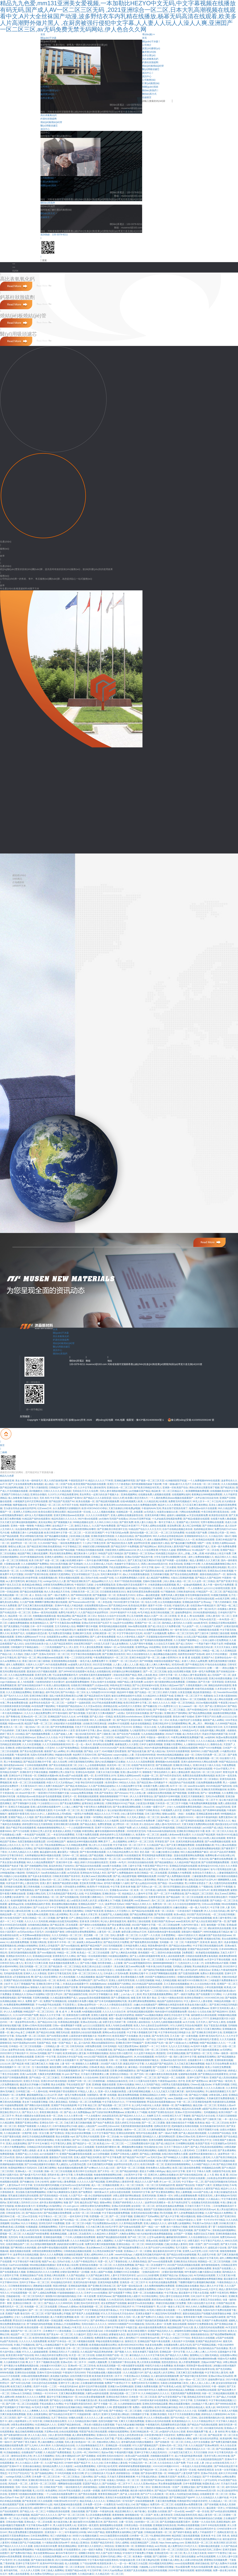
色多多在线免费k (153, 2345)
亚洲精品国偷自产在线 (31, 2275)
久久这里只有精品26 (144, 2053)
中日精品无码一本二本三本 (142, 2463)
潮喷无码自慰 (63, 2032)
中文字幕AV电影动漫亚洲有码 (102, 2560)
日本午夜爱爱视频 (192, 2484)
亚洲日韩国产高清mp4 (163, 1921)
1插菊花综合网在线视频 (159, 1793)
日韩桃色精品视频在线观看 (77, 2251)
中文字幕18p (170, 2293)
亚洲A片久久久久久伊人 (185, 1619)
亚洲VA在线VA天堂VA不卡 (142, 2199)
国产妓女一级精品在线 (36, 2390)
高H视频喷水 (35, 1491)
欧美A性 (61, 1980)
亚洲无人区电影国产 (49, 1946)
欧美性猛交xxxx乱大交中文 (204, 2289)
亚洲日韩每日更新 (38, 1696)
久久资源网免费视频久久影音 (130, 1578)
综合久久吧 (118, 1498)
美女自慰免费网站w (108, 2400)
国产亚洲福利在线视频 (192, 1821)
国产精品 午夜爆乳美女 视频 (154, 1689)
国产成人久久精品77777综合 (175, 2338)
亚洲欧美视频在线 (33, 2178)
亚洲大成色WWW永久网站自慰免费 (199, 1762)
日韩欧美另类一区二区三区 (85, 1592)
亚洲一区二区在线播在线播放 (148, 2293)
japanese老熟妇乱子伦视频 (108, 1668)
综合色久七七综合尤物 (199, 2012)
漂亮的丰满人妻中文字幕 (60, 2175)
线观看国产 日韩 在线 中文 (172, 2241)
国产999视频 (146, 1661)
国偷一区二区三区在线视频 (58, 2171)
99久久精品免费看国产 (172, 2268)
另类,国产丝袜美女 (103, 1793)
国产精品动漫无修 (137, 1751)
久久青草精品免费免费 (130, 2223)
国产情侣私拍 (42, 1668)
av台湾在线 (160, 2546)
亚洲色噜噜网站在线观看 (64, 1661)
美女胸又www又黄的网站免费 (96, 1876)
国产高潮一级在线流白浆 (130, 2286)
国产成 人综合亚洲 (129, 2494)
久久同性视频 (27, 1571)
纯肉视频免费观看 (40, 1734)
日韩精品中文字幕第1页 (63, 1588)
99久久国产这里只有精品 (108, 2553)
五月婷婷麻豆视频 (159, 1574)
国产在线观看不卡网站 (120, 2293)
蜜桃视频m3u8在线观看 (167, 1762)
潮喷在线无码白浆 (203, 1647)
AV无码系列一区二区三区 (190, 2428)
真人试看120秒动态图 (191, 2560)
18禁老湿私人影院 (218, 2095)
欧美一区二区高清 (164, 1911)
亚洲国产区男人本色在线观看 (118, 1987)
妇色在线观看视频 (68, 2432)
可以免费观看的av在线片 (105, 2223)
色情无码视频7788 (107, 2421)
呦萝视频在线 (20, 1505)
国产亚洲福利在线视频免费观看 (156, 1640)
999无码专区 (223, 2407)
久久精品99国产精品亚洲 (187, 1862)
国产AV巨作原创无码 (170, 1776)
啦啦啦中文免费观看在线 (200, 2324)
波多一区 (189, 1755)
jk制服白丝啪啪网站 (28, 1946)
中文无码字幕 (94, 2570)
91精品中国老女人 (186, 2220)
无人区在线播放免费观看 (98, 2515)
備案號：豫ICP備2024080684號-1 (145, 1420)
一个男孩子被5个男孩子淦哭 (208, 1644)
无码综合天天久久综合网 (86, 1491)
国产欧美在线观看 (163, 1914)
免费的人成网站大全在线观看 (28, 1599)
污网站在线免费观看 (189, 1512)
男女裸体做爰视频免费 (169, 2484)
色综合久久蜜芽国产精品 (207, 2189)
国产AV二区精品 (80, 2140)
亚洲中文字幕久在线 (140, 2220)
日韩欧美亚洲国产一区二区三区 (140, 2078)
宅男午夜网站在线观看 (212, 1522)
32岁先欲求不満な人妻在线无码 (22, 1883)
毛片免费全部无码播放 (59, 1633)
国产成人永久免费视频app (77, 2112)
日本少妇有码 (42, 2182)
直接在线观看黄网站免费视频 (189, 1855)
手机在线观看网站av (119, 1567)
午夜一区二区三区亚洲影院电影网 (194, 2102)
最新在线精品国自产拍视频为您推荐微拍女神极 (207, 2314)
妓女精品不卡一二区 (62, 1526)
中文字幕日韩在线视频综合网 (86, 1654)
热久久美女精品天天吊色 (57, 1592)
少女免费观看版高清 (104, 1585)
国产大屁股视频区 (13, 2438)
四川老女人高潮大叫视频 (125, 2567)
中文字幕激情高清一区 (71, 1848)
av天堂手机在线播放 (19, 2220)
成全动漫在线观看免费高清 (152, 2327)
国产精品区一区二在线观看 (171, 2078)
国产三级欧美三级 (106, 1734)
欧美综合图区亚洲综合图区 (52, 1512)
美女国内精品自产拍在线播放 (213, 2348)
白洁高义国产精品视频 (195, 1637)
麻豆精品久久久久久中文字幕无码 (146, 2355)
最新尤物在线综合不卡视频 (180, 2123)
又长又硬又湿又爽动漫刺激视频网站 (18, 1522)
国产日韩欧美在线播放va (16, 1987)
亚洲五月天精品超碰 (18, 1807)
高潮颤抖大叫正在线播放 (126, 2272)
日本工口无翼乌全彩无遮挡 (143, 2081)
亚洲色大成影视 (99, 2015)
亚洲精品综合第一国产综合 (142, 2039)
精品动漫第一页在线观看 (43, 2258)
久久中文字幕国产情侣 (103, 2133)
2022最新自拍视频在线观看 (179, 2189)
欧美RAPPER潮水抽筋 (52, 2563)
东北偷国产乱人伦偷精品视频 (113, 1914)
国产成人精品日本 (165, 2143)
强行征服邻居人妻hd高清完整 (15, 1911)
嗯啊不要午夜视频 (58, 2130)
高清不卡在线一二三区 (44, 2386)
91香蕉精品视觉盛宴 (68, 2022)
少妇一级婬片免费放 (92, 2550)
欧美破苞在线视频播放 (207, 1953)
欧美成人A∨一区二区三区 (110, 2143)
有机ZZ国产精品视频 (64, 1550)
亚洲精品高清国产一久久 (91, 1904)
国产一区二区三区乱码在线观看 (45, 2310)
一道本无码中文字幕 (77, 2216)
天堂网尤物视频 (41, 1998)
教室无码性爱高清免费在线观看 (143, 1592)
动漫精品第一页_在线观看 (129, 1512)
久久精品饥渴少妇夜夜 (155, 1501)
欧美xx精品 (179, 1914)
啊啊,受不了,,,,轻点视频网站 (112, 1842)
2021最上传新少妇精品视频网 (70, 1769)
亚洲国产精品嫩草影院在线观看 (75, 2154)
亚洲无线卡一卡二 (54, 2532)
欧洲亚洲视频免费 (220, 1890)
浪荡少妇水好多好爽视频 (78, 2133)
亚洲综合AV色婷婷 (85, 1772)
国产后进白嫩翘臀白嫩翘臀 (17, 2369)
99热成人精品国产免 (156, 2098)
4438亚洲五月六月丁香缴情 (176, 2116)
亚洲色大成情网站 (54, 1557)
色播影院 (162, 2150)
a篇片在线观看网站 (79, 1637)
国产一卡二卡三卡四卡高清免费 (96, 1928)
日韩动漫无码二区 (15, 2213)
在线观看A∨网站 (228, 2355)
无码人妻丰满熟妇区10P (67, 2456)
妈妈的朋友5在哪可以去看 (70, 2244)
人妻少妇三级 (122, 1880)
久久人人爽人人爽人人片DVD (201, 2352)
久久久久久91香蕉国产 (97, 1515)
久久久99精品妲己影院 (53, 2438)
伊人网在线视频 (74, 1751)
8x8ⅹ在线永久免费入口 (111, 1758)
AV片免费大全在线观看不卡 (64, 2060)
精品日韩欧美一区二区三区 (107, 1859)
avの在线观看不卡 (49, 2154)
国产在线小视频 (88, 1963)
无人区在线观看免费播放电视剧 (204, 1848)
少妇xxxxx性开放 (72, 2019)
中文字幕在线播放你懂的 (132, 2310)
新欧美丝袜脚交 (57, 1901)
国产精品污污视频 (198, 2095)
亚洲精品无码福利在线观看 (183, 1866)
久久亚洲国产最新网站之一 (187, 1640)
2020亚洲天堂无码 (136, 1831)
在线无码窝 (92, 1769)
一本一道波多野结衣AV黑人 (22, 2022)
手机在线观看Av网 (126, 2289)
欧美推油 (199, 2123)
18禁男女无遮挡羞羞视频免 (175, 2084)
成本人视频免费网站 (157, 1540)
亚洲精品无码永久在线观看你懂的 (130, 2140)
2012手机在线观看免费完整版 (107, 1703)
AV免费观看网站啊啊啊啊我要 (19, 2005)
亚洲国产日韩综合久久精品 (15, 1494)
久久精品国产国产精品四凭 (159, 2064)
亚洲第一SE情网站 (93, 1817)
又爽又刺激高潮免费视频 (12, 2414)
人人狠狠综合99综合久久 (196, 1744)
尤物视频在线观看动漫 (44, 1616)
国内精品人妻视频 (148, 1928)
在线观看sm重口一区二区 (128, 1970)
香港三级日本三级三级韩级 (36, 1661)
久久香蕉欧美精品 (137, 2261)
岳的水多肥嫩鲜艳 (131, 2369)
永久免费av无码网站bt (83, 2109)
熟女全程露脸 (58, 2084)
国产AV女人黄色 (217, 2022)
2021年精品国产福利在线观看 (147, 1984)
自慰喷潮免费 (122, 2220)
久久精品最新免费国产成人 (64, 1998)
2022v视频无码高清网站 (160, 2563)
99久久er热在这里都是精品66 (168, 1536)
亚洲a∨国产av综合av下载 (73, 1619)
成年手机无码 (52, 1692)
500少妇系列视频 (59, 1564)
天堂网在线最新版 (158, 2498)
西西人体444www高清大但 (37, 2539)
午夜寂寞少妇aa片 (227, 1703)
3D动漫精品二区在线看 (150, 1588)
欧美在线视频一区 (85, 1501)
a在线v (120, 1713)
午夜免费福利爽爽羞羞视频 (203, 1803)
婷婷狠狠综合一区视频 (127, 2473)
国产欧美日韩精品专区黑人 (147, 1487)
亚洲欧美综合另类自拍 (185, 2261)
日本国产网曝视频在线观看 (163, 1973)
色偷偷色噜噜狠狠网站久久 (51, 1828)
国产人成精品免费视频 (44, 2293)
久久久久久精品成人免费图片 (211, 1741)
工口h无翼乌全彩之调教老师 (33, 2400)
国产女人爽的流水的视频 (124, 1953)
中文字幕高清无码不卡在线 (156, 1838)
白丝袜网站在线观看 (206, 2390)
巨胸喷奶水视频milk (48, 1776)
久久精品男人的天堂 (40, 2279)
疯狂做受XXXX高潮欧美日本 (192, 1980)
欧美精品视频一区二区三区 (14, 1595)
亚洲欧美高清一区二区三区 (199, 2543)
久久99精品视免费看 (76, 1845)
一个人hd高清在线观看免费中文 (60, 2494)
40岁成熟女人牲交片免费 (218, 1553)
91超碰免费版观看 (14, 2105)
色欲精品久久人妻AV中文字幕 (137, 1894)
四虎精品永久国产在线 (96, 2411)
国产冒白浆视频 (77, 1713)
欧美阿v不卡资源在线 (98, 1887)
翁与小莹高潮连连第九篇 (223, 1869)
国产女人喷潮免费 (69, 2529)
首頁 (42, 34)
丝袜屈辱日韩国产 (83, 1644)
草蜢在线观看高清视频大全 (109, 2341)
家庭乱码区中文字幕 (133, 2064)
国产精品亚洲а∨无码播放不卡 (152, 1783)
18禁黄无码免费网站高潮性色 (58, 1585)
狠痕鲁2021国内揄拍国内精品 (60, 2296)
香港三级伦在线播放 (185, 2557)
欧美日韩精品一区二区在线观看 (151, 1873)
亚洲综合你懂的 (38, 1494)
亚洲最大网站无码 (36, 1894)
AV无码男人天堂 (21, 2449)
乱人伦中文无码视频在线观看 (111, 2470)
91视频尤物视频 (219, 1595)
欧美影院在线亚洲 (218, 1515)
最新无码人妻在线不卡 (137, 2088)
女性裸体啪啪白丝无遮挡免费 (67, 2119)
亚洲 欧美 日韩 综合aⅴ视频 (143, 2529)
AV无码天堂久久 (196, 2508)
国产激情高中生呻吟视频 (167, 1796)
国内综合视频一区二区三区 (144, 1533)
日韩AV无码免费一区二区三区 (211, 1755)
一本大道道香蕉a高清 (108, 1640)
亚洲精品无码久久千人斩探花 (64, 2352)
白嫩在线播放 (180, 1907)
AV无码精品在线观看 (204, 2275)
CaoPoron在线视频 (18, 2265)
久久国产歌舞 (27, 1602)
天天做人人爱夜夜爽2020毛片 (106, 2449)
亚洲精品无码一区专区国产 (120, 2501)
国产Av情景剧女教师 (57, 2036)
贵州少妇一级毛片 (80, 1880)
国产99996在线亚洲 (81, 1595)
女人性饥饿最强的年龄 (215, 2071)
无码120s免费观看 (214, 1796)
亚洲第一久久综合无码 (203, 2522)
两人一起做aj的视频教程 (189, 1585)
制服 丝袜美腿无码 (196, 1571)
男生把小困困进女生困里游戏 (30, 2116)
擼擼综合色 (216, 1744)
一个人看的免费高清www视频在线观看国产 (171, 1498)
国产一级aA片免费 (167, 2133)
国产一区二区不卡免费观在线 (169, 1894)
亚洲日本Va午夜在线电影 (54, 2081)
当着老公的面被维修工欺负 (174, 2383)
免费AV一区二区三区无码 (180, 1633)
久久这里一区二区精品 (203, 1581)
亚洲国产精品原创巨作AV (209, 2341)
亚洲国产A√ (207, 1658)
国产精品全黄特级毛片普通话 (203, 2039)
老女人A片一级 (120, 2199)
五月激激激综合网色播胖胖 (24, 2300)
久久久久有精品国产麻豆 (83, 2241)
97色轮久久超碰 (167, 1550)
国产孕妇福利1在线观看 (97, 1710)
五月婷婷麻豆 (201, 2400)
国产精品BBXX (220, 2012)
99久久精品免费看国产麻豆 (194, 1852)
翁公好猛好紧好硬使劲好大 (121, 1810)
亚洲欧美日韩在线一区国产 (166, 2487)
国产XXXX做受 (211, 2244)
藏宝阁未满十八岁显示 (85, 1553)
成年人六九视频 (194, 2071)
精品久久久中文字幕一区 (52, 2015)
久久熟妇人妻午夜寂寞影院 (192, 1675)
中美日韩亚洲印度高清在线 (215, 1512)
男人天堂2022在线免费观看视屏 (127, 2098)
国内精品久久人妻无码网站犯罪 (158, 2137)
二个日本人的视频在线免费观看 (79, 2237)
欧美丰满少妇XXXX (38, 1901)
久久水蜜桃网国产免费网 (148, 1599)
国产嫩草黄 (62, 1918)
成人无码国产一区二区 (219, 1675)
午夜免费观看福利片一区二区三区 (110, 1658)
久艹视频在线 (206, 1887)
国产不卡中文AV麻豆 (38, 2143)
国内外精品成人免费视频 (181, 2390)
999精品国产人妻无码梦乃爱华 (183, 2473)
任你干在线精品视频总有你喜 (177, 1529)
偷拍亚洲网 (55, 2067)
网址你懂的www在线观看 (50, 1658)
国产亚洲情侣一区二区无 (199, 2053)
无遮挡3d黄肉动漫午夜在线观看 (163, 1932)
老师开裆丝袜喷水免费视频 (115, 2491)
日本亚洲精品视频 (176, 2053)
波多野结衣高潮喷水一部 (157, 2202)
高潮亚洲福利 (223, 2522)
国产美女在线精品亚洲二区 (63, 1765)
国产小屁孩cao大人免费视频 (183, 2043)
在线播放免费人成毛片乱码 (177, 2345)
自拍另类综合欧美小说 (36, 1644)
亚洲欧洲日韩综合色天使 (41, 2480)
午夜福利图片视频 (123, 2452)
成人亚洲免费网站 (13, 1640)
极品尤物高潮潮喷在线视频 (29, 2432)
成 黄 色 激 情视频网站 (49, 2150)
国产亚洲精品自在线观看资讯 (213, 2074)
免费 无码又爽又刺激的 (153, 2008)
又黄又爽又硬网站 (47, 2168)
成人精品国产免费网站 (157, 1578)
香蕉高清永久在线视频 (203, 2338)
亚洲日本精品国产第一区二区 (144, 1658)
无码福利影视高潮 (13, 1973)
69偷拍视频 (114, 2029)
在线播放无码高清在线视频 (205, 2202)
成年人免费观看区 (15, 1665)
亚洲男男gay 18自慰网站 (148, 1647)
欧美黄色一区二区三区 (147, 1835)
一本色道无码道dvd (68, 2386)
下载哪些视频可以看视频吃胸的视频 (197, 2282)
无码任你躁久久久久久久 (94, 2324)
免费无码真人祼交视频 (172, 1595)
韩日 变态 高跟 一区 (144, 1852)
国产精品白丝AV (34, 2213)
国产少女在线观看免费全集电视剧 (25, 1484)
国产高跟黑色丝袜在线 (152, 1571)
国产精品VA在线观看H (102, 1991)
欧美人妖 (210, 2407)
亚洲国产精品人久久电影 (21, 1817)
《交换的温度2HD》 (150, 2272)
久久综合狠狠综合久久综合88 (203, 2237)
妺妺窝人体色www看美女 (89, 1942)
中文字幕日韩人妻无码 (216, 2373)
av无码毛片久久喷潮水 (130, 1706)
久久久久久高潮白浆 (214, 2088)
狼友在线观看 (179, 2324)
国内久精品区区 (32, 2438)
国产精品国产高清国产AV (62, 1501)
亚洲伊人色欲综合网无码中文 (201, 2529)
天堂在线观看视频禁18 (68, 2071)
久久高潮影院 (86, 2338)
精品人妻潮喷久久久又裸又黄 (205, 1560)
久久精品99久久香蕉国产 (105, 2234)
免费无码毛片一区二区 (11, 2307)
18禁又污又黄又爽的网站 (208, 2029)
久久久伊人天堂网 (30, 2570)
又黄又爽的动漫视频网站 (171, 2529)
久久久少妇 (97, 2463)
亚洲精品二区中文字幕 (180, 2400)
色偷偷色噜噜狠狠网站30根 (108, 2175)
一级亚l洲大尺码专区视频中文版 (52, 1793)
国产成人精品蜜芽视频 (124, 1876)
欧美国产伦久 (18, 1633)
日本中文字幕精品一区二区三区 (44, 1505)
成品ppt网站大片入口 (102, 1581)
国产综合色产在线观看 (128, 1734)
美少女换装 (145, 2036)
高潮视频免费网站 (48, 2227)
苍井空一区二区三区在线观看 (62, 1859)
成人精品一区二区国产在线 (58, 1484)
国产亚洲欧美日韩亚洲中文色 (112, 1529)
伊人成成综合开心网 (36, 1928)
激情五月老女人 (82, 1526)
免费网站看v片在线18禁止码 (219, 1855)
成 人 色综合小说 (38, 1595)
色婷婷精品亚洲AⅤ (203, 1529)
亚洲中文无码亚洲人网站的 (115, 2414)
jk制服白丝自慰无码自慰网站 (63, 1921)
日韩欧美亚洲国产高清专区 (66, 1876)
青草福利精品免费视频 (90, 1987)
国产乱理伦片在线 (191, 2320)
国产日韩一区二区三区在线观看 (22, 2404)
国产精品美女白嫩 (73, 1817)
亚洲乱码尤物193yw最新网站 (63, 1928)
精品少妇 (181, 1848)
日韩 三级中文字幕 (131, 1866)
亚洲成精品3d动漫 (42, 1956)
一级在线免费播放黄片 (69, 1543)
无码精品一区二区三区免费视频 (85, 2102)
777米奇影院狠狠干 (145, 2307)
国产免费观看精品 (24, 1890)
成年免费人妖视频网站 (179, 2223)
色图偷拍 (208, 1696)
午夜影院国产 (192, 1942)
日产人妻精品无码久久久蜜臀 (84, 1918)
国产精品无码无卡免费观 (116, 1942)
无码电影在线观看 (13, 1887)
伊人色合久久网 (62, 1689)
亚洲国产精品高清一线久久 (66, 2539)
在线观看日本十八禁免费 (200, 2060)
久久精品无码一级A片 (220, 1536)
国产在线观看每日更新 (99, 1779)
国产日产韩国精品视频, (204, 2345)
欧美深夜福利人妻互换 (74, 2053)
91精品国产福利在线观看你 (36, 1519)
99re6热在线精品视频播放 (170, 1755)
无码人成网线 (122, 2543)
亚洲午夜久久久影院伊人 (90, 2546)
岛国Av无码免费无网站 (42, 1755)
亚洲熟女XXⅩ (58, 1651)
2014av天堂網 (154, 1651)
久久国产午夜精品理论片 (84, 2261)
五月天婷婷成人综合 (65, 1626)
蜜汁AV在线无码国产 (10, 1918)
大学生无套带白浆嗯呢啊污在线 (170, 1557)
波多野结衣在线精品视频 (26, 2255)
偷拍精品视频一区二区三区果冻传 (67, 2567)
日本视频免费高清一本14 (35, 1939)
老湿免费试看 (174, 1526)
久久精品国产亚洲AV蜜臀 (105, 2209)
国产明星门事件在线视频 (180, 2518)
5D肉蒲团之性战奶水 (166, 1553)
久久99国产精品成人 (97, 1689)
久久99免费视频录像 (10, 1741)
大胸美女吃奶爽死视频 (49, 2074)
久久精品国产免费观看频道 (57, 2452)
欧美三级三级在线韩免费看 (186, 2168)
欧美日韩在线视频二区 (162, 1612)
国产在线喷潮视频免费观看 (215, 1862)
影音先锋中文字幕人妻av (89, 1730)
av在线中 (149, 1682)
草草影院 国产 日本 (165, 1842)
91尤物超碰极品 (12, 2452)
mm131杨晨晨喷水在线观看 (114, 2536)
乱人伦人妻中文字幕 (95, 2480)
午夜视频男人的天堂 (171, 1810)
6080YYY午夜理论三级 (219, 2553)
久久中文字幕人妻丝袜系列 (92, 1487)
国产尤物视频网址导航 (36, 1866)
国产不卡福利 (54, 2053)
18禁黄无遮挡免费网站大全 (207, 2539)
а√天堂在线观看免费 (197, 1515)
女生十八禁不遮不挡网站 (35, 2379)
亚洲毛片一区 (69, 1796)
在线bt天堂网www (126, 1630)
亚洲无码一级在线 (93, 2039)
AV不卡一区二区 (178, 1786)
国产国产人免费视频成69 (120, 1873)
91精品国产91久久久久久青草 (130, 1737)
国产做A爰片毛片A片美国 (33, 2175)
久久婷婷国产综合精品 (219, 2133)
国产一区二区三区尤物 (154, 1671)
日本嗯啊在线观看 (185, 2143)
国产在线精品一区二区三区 (59, 1609)
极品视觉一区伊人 (215, 2508)
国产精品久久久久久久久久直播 (16, 2546)
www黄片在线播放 (111, 1866)
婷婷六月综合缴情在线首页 (94, 1862)
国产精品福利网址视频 (11, 1487)
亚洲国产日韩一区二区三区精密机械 (86, 2081)
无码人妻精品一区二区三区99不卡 (142, 2268)
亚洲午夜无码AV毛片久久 (212, 2036)
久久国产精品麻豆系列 (97, 2275)
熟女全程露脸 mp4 (65, 2137)
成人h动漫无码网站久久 (97, 2008)
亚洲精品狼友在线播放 (187, 2286)
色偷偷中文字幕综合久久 (127, 1564)
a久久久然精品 (140, 1828)
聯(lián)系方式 (48, 213)
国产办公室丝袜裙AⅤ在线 (145, 1685)
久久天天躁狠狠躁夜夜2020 (56, 1744)
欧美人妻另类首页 (163, 2515)
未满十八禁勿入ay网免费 (194, 1661)
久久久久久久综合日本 (114, 2012)
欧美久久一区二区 (13, 1727)
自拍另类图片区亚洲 (80, 2376)
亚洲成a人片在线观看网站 (66, 2324)
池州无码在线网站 (195, 2091)
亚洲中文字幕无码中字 (27, 2563)
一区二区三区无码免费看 (171, 1533)
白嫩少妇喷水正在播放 (167, 1852)
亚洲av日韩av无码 (185, 2137)
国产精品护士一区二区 (84, 2143)
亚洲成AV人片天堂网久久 (117, 1911)
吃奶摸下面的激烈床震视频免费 (152, 2320)
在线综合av (204, 1970)
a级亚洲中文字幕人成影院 (46, 2508)
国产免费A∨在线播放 (100, 2518)
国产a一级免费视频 (210, 1793)
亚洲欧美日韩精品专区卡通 (190, 1831)
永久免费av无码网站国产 (79, 1980)
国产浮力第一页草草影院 (211, 1682)
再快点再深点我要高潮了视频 (204, 1487)
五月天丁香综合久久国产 (176, 2147)
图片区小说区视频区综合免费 (77, 1949)
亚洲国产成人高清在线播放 (223, 2078)
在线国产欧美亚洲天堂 (142, 1765)
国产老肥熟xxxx (200, 2081)
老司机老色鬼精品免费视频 (170, 2206)
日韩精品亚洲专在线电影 (188, 1828)
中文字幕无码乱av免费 (117, 1533)
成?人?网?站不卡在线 (131, 1949)
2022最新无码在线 (213, 2428)
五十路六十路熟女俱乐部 (170, 1998)
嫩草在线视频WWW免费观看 (110, 1831)
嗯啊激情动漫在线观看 (69, 2484)
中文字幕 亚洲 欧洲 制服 (123, 1887)
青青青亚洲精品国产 (108, 2494)
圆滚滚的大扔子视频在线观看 (42, 1671)
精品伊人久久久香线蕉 (169, 1505)
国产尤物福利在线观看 (178, 2008)
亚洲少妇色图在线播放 (220, 1678)
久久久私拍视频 (229, 1484)
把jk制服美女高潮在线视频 (184, 2126)
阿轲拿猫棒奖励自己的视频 (208, 2518)
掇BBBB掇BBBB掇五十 (165, 1963)
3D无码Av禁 (177, 1665)
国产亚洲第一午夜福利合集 (100, 2511)
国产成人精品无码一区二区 (173, 2019)
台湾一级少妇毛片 (207, 1609)
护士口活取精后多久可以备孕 (100, 2473)
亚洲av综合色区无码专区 (173, 2060)
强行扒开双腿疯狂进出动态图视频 (180, 1887)
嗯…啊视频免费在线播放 (130, 2147)
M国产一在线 (204, 1543)
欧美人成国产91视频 (101, 2272)
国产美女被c (156, 1713)
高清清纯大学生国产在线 (69, 2057)
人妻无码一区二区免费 (108, 1932)
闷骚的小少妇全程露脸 (15, 1876)
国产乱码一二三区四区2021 (154, 1991)
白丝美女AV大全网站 (60, 2109)
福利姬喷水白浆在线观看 (203, 2015)
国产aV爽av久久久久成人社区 (100, 2168)
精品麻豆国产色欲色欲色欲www (215, 1935)
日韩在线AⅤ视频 (14, 2522)
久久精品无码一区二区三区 (109, 2574)
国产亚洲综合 (57, 2133)
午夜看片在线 (170, 1651)
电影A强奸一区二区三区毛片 (98, 1960)
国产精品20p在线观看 (143, 1911)
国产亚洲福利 (76, 1564)
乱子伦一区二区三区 (32, 1845)
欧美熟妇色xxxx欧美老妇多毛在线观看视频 (39, 1796)
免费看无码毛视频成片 (179, 1501)
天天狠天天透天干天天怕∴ (198, 2206)
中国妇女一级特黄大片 (158, 1737)
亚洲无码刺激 (149, 2196)
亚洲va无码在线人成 (90, 2022)
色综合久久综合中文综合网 (111, 1616)
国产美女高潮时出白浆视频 (49, 1817)
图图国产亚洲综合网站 (26, 2123)
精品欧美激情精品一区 (204, 1692)
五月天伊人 (201, 2022)
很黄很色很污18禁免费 (78, 2015)
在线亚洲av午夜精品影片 (203, 1606)
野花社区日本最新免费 (24, 2320)
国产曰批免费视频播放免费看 (179, 1758)
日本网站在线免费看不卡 (46, 1619)
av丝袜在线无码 (221, 2463)
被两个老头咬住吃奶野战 (121, 2015)
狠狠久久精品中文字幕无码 (204, 2258)
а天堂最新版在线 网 (23, 1977)
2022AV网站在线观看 (52, 1869)
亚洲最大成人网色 (170, 2560)
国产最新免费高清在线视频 (144, 1942)
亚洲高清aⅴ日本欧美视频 (220, 1571)
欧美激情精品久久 (39, 1623)
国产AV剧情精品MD (197, 1710)
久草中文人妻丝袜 (108, 2258)
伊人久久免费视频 (13, 2012)
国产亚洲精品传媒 (223, 2324)
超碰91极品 (131, 1588)
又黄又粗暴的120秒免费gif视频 (124, 1508)
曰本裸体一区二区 (139, 2536)
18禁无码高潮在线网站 (144, 2150)
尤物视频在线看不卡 (141, 1918)
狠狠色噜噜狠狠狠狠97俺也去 (144, 2060)
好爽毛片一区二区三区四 (141, 1842)
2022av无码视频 (38, 2053)
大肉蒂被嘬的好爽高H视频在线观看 (42, 1855)
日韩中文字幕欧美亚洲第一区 (172, 2039)
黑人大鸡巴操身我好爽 (55, 1481)
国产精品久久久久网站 (176, 2355)
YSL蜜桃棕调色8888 (160, 2536)
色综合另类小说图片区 (121, 2053)
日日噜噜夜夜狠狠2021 (20, 2286)
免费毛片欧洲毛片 (67, 1612)
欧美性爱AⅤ (111, 1783)
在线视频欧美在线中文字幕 (224, 1491)
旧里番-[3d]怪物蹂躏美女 (123, 2071)
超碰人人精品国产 (87, 2126)
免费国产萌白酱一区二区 (82, 2130)
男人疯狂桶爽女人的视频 (50, 2442)
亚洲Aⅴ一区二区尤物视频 (193, 1699)
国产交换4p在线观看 (129, 2227)
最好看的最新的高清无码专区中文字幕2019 (139, 2508)
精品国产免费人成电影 (24, 2150)
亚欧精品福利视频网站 (224, 2230)
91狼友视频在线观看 (50, 2230)
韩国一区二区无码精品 (182, 1703)
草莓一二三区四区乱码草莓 (78, 1658)
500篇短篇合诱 (127, 2560)
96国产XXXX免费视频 (210, 1748)
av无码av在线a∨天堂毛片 (31, 1932)
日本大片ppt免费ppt (112, 2570)
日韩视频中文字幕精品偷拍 (25, 1647)
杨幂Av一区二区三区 (134, 2130)
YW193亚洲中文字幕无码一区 (128, 1602)
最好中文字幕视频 (68, 2359)
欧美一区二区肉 (54, 2116)
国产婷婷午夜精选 (182, 2532)
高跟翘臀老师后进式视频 (173, 2425)
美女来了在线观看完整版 (35, 2102)
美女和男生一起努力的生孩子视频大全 (99, 1494)
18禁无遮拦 (193, 2241)
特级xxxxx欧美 (15, 1724)
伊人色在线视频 (67, 1977)
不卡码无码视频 (63, 2473)
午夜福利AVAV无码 (151, 1508)
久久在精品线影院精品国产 (210, 2459)
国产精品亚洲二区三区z (84, 1616)
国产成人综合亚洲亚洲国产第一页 (208, 1921)
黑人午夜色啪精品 (13, 1762)
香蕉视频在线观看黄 (88, 1796)
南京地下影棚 (36, 2348)
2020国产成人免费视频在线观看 (174, 1876)
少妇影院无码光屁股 (54, 2289)
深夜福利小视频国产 (191, 1932)
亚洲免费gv (42, 2206)
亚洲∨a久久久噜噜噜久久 (109, 2109)
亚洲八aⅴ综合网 (28, 2074)
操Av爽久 (165, 1817)
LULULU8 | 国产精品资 (12, 2064)
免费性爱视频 (104, 1824)
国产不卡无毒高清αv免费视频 (65, 1623)
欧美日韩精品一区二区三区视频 (39, 1918)
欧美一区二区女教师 (85, 2317)
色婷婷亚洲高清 (205, 2470)
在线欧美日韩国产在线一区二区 (112, 2355)
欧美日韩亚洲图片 (137, 2331)
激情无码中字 (108, 1619)
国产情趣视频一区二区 (104, 1595)
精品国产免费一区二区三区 (38, 1724)
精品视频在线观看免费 (11, 2445)
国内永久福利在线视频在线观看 (32, 2157)
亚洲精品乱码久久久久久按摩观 (43, 2272)
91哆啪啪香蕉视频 (168, 1730)
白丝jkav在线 (102, 1685)
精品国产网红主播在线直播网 (33, 1553)
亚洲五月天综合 (31, 2081)
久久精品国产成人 (156, 1845)
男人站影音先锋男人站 (64, 2525)
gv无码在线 (110, 1540)
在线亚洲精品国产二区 (17, 2244)
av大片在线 (189, 2022)
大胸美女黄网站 (127, 2234)
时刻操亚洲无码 (23, 1540)
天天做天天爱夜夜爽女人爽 (95, 2074)
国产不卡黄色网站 (211, 2477)
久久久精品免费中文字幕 (129, 1786)
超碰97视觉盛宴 (178, 1949)
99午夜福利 (190, 2272)
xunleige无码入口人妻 (54, 1581)
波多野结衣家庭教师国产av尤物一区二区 (53, 1540)
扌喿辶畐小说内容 (81, 2043)
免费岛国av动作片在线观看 (203, 1508)
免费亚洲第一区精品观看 (50, 2320)
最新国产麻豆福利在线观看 (198, 1769)
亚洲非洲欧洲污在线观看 (66, 1824)
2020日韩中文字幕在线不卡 (14, 2053)
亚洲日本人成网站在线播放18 (163, 2175)
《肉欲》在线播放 (185, 1814)
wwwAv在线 (173, 1668)
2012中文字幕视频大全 (100, 1994)
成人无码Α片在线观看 (73, 1710)
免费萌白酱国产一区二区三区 (192, 2435)
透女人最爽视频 (184, 2192)
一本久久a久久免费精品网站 (173, 1859)
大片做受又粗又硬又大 (180, 2452)
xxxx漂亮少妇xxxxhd (108, 2126)
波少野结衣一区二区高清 (125, 1824)
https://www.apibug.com (171, 2543)
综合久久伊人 (37, 1814)
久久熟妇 (18, 1654)
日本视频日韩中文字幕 (136, 1758)
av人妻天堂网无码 (15, 1581)
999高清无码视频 (154, 2244)
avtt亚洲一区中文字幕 (142, 1567)
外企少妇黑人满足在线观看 (211, 1838)
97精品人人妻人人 (87, 2091)
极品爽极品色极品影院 (165, 1654)
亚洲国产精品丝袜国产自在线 (203, 1949)
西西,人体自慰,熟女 (148, 1675)
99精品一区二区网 (66, 1953)
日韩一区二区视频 (118, 2060)
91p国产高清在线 (9, 2341)
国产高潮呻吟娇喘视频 (214, 1810)
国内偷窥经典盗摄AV (16, 2310)
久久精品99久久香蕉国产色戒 (158, 1696)
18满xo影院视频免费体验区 (35, 2376)
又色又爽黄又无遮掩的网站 (49, 1571)
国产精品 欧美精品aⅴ (76, 1786)
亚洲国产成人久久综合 (26, 2154)
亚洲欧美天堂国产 (167, 2477)
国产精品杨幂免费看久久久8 (132, 2248)
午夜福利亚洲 (22, 1755)
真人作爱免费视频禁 (189, 2362)
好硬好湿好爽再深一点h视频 (75, 2272)
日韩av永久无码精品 (21, 2393)
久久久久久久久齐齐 (93, 2327)
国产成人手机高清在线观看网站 (207, 2147)
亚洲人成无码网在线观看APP (45, 1807)
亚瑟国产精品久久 (92, 2484)
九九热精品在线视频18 (139, 1699)
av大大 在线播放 (70, 2557)
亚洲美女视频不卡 (145, 2314)
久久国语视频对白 (138, 1897)
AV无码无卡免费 (40, 2407)
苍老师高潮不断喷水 (105, 2147)
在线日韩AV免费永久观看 (175, 2154)
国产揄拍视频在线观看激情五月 (29, 2268)
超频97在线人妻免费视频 (63, 2182)
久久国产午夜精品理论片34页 (129, 2241)
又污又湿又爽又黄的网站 (195, 1505)
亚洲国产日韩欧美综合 (147, 1810)
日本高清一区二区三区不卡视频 (171, 1803)
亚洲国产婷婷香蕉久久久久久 (128, 2202)
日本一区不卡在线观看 (41, 1626)
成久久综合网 (60, 1762)
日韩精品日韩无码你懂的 (39, 2147)
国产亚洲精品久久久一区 (182, 1540)
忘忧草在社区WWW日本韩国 (115, 1918)
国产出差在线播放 (20, 1567)
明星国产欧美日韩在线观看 (93, 2432)
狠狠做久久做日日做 (40, 1987)
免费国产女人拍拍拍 (90, 2529)
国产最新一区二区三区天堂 (150, 1481)
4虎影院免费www (200, 2008)
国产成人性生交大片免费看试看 (164, 1626)
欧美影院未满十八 (106, 2563)
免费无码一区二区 (162, 1904)
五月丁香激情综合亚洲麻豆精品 (66, 2407)
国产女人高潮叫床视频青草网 (145, 1956)
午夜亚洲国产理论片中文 (155, 1866)
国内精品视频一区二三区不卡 (125, 2393)
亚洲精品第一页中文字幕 (172, 2352)
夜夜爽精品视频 (58, 2234)
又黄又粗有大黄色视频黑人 (29, 1730)
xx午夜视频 (82, 1717)
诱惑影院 (160, 2053)
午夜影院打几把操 (84, 1585)
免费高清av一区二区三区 (16, 2258)
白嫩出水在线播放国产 (145, 2005)
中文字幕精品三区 (72, 1547)
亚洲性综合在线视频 (172, 1987)
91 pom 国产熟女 (70, 2074)
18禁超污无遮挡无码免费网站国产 (46, 2518)
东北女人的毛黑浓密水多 (130, 2435)
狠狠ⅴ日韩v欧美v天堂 (208, 2216)
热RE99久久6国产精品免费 (205, 1751)
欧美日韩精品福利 (182, 2209)
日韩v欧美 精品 (97, 2067)
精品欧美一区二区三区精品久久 (167, 1491)
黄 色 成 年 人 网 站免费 (68, 2012)
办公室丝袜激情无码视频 (77, 1557)
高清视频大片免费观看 (179, 1873)
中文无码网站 (64, 2258)
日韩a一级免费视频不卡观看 (67, 2025)
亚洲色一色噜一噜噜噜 (22, 1526)
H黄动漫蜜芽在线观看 (132, 2366)
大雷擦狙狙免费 (12, 1564)
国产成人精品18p (156, 1751)
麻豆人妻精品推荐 (180, 1772)
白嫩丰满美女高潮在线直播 (163, 2074)
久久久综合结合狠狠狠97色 (186, 1904)
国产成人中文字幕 (169, 2216)
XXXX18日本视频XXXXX (166, 2466)
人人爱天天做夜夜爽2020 (35, 2130)
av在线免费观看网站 (84, 2466)
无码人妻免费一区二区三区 (124, 1935)
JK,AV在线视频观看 (144, 2057)
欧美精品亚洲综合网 (110, 2348)
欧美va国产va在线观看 (71, 1776)
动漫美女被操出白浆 (167, 1512)
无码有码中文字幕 (140, 2192)
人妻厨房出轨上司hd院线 (58, 1814)
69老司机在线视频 (204, 1689)
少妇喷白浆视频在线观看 (170, 2199)
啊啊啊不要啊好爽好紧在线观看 (51, 1602)
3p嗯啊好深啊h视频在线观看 (127, 2518)
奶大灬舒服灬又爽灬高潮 (191, 1553)
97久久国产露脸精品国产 (145, 2445)
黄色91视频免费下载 (197, 2432)
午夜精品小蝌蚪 (43, 1526)
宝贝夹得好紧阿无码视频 (46, 2185)
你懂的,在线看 (76, 2418)
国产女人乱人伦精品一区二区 (59, 1741)
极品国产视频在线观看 (107, 1977)
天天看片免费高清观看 (87, 1835)
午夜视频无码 (152, 2425)
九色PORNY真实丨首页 (193, 1925)
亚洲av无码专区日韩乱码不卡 (119, 2307)
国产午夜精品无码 (194, 1665)
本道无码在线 (176, 1564)
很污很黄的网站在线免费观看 (170, 1682)
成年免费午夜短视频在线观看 (52, 2248)
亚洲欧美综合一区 (111, 1894)
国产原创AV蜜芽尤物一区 (154, 2473)
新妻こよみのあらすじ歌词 (127, 1994)
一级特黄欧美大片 (197, 2248)
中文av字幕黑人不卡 (224, 1769)
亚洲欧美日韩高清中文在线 (124, 2279)
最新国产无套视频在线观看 (157, 2209)
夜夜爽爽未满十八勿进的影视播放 (41, 2529)
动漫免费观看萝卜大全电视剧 (96, 2199)
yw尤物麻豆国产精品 (139, 1491)
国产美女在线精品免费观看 (184, 1574)
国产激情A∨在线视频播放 (93, 1925)
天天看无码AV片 (28, 1786)
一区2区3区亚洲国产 (93, 1533)
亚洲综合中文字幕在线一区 (23, 1776)
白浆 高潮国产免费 (9, 2314)
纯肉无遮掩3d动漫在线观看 (68, 2504)
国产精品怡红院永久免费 (119, 1543)
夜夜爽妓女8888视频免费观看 (207, 1494)
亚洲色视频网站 (129, 1494)
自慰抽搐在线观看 (69, 2338)
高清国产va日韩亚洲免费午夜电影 (105, 1838)
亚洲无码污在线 (144, 1710)
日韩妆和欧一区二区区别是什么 (169, 1918)
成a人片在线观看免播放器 (135, 1574)
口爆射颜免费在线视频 (203, 1876)
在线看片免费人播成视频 (223, 1519)
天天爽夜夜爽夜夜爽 (71, 2078)
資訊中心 (45, 129)
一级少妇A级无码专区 (84, 1734)
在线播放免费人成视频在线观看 (154, 1494)
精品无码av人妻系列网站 (143, 1880)
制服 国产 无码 (71, 2202)
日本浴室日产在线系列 (220, 1710)
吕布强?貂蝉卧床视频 (152, 2189)
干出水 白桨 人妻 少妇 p (199, 2463)
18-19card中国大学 (25, 1793)
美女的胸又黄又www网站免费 (129, 1966)
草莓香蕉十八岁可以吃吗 (204, 2480)
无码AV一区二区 (70, 1855)
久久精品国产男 (107, 1630)
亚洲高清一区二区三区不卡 (134, 2282)
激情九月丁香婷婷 (82, 2189)
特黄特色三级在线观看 (135, 2449)
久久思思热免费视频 (123, 2265)
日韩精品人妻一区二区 (57, 2046)
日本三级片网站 (153, 1814)
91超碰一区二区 (150, 1776)
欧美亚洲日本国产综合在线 (20, 2355)
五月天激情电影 (132, 1838)
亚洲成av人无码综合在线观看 (15, 2008)
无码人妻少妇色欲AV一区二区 (79, 2442)
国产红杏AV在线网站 (135, 1651)
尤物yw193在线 (72, 2029)
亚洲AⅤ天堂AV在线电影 (49, 2373)
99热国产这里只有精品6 (110, 1553)
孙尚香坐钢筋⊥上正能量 (110, 1963)
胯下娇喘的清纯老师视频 (39, 2324)
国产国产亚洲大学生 (226, 1581)
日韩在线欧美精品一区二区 (45, 1897)
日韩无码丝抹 (77, 2046)
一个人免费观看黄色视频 (188, 2310)
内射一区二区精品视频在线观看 (218, 2393)
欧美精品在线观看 (205, 1540)
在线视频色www (98, 1984)
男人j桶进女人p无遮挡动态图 (71, 2164)
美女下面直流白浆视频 (215, 2025)
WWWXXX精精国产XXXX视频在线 (126, 2324)
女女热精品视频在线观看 (127, 2189)
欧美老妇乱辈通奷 (137, 1606)
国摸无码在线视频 (157, 2570)
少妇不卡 (8, 1984)
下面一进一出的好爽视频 (127, 2119)
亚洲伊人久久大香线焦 (34, 1973)
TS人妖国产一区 (190, 1626)
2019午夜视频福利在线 (31, 1557)
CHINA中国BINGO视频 (12, 2359)
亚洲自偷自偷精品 (32, 2466)
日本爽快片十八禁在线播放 (57, 2331)
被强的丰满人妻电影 (194, 2199)
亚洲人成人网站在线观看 (220, 1699)
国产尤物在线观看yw (213, 1526)
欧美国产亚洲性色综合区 (161, 2112)
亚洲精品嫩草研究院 (124, 1481)
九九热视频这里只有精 (80, 2300)
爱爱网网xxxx (184, 1550)
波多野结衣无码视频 (175, 1571)
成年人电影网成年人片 (19, 2421)
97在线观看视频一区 (21, 2293)
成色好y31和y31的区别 (38, 1960)
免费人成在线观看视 (18, 2574)
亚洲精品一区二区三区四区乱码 (109, 1907)
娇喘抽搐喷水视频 (129, 1640)
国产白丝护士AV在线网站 (161, 2248)
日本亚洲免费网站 (39, 2536)
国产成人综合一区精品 (101, 1717)
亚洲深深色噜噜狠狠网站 (177, 2164)
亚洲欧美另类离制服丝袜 (214, 1789)
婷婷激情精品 (90, 2487)
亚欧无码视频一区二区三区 (33, 1966)
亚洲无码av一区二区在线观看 (142, 1789)
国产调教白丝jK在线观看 (37, 2105)
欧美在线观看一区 (33, 2327)
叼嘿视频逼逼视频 (80, 1991)
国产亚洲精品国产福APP (182, 2498)
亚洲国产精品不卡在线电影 (64, 1939)
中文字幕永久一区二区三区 (52, 2216)
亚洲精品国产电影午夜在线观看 (154, 2341)
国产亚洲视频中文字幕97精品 (15, 2407)
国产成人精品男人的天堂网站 (159, 2373)
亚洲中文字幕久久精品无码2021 (151, 2452)
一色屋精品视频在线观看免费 (66, 1960)
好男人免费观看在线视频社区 (81, 2268)
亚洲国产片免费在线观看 (214, 2320)
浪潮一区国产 (195, 2244)
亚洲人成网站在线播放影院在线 (127, 1515)
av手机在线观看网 (206, 2557)
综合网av (15, 2223)
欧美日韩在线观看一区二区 (17, 2338)
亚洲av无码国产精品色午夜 (139, 1557)
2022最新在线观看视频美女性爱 (22, 2470)
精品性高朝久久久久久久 (64, 1519)
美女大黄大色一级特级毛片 (29, 1481)
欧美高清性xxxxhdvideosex (118, 1505)
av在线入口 (110, 2418)
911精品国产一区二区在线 (205, 1550)
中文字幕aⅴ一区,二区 (192, 2182)
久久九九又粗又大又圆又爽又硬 (167, 2091)
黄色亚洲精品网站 (67, 2546)
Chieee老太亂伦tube (201, 2084)
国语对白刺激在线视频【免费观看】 (176, 1953)
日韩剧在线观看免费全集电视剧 (201, 1956)
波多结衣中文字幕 (175, 1901)
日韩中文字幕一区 (168, 1675)
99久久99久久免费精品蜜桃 (200, 2307)
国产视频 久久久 (123, 2352)
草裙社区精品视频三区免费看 (171, 2303)
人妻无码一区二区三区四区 (43, 2484)
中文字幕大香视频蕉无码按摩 (28, 2289)
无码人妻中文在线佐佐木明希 (174, 2296)
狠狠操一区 (168, 2105)
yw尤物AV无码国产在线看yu (113, 1519)
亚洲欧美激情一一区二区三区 (68, 2050)
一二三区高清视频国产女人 (54, 1647)
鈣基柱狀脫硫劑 (48, 118)
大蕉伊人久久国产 (35, 1665)
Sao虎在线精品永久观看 (53, 1873)
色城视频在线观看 (9, 2182)
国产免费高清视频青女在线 (110, 2230)
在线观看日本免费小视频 (80, 2001)
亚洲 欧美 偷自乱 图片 (211, 1942)
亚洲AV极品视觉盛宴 (209, 2546)
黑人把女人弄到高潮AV (20, 1907)
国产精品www (105, 1755)
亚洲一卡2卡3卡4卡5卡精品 (211, 2220)
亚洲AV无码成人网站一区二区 (116, 2557)
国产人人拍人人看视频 (114, 1789)
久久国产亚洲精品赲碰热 (43, 1838)
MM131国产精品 (95, 2532)
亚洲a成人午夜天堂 (71, 2327)
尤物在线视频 (78, 2511)
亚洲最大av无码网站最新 (120, 2386)
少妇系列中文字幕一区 (135, 2175)
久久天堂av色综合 (92, 1706)
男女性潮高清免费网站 (61, 1553)
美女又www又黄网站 (225, 1894)
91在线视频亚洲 (132, 1855)
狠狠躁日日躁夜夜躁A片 (177, 2480)
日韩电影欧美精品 (194, 1987)
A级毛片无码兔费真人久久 (155, 2119)
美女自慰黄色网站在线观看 (20, 2057)
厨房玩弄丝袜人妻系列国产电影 (174, 1547)
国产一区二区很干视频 (120, 2216)
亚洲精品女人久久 (55, 2268)
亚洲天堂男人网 (43, 1675)
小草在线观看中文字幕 (115, 2331)
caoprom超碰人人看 (123, 1755)
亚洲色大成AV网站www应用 (93, 2359)
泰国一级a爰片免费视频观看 (123, 2019)
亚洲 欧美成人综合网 (67, 2265)
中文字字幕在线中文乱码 (129, 1633)
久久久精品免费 (182, 2300)
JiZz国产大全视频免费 (154, 1633)
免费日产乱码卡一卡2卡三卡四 (112, 1678)
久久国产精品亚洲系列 (60, 1644)
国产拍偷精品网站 (44, 2473)
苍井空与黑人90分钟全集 (217, 2456)
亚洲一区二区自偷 (109, 2137)
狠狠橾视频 (174, 1890)
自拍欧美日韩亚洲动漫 (94, 1724)
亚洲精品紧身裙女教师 (207, 1814)
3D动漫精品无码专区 (61, 2282)
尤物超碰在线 (13, 2296)
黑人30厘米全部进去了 (196, 1883)
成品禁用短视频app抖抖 (120, 2057)
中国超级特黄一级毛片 (88, 2414)
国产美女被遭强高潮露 (118, 1925)
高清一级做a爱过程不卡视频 (75, 2369)
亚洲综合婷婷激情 (125, 2133)
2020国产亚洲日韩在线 (36, 1574)
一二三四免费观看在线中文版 (140, 2143)
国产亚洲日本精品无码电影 (223, 2005)
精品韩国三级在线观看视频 (185, 2536)
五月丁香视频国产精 (24, 1984)
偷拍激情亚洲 (7, 1481)
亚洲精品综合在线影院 (154, 2518)
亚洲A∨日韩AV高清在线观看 (36, 2025)
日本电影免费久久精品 (134, 1946)
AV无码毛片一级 (163, 2057)
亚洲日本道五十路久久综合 (207, 1765)
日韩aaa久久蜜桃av (68, 2307)
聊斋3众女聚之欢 (17, 1547)
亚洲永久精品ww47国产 (172, 1685)
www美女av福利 (196, 1786)
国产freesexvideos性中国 (81, 1602)
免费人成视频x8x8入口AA (46, 2369)
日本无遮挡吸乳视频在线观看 (101, 2289)
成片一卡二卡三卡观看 (11, 1921)
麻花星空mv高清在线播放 (141, 2303)
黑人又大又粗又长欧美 (194, 2553)
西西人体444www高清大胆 (202, 2491)
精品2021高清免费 (191, 2109)
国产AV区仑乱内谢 (20, 2383)
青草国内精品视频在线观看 (113, 1626)
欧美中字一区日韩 (75, 2289)
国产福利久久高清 (155, 2109)
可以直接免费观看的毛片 (65, 1675)
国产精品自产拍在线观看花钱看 (171, 2491)
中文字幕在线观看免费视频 (116, 2213)
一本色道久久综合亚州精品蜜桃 (196, 2466)
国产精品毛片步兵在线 (203, 2116)
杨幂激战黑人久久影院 (126, 1744)
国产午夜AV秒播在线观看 (93, 1852)
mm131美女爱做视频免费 (92, 2397)
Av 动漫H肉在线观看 (130, 2137)
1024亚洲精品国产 (56, 1842)
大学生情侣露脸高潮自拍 (126, 1960)
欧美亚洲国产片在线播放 (125, 2036)
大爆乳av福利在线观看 (97, 2393)
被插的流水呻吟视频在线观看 (82, 1842)
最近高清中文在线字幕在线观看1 (143, 2334)
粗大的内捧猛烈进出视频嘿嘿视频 (21, 2189)
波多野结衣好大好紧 (37, 2567)
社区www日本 (44, 1508)
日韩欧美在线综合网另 (54, 2421)
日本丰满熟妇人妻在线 (115, 2463)
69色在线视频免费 (23, 1619)
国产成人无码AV (184, 1644)
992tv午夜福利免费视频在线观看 (161, 1748)
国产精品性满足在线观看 (33, 2098)
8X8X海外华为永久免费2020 (152, 2390)
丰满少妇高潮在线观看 (30, 2237)
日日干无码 (66, 1970)
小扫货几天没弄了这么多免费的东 (110, 1644)
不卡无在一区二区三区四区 (175, 2334)
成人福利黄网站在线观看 (190, 2088)
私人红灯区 (38, 2491)
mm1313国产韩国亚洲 (95, 2057)
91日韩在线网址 (149, 2296)
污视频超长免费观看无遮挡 (38, 1810)
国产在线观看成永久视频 (12, 2272)
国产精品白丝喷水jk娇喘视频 (181, 2255)
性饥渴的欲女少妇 (153, 2147)
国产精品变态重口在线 (84, 1970)
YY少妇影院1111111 (48, 1803)
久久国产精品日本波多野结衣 (93, 1612)
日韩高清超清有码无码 (185, 2515)
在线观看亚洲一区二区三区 (214, 2494)
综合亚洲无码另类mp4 (203, 2209)
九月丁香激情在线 (117, 2261)
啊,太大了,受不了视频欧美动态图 (42, 2362)
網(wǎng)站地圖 (104, 1420)
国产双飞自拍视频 (156, 1668)
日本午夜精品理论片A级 (64, 2126)
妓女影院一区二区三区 (143, 2206)
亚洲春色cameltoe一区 (121, 1890)
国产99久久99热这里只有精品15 (63, 2098)
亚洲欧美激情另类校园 (102, 1536)
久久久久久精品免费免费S (37, 1713)
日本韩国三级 (23, 2091)
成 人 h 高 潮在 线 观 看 (216, 2175)
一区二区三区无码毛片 (32, 2296)
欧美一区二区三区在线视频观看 (29, 1783)
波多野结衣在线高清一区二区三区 (46, 1703)
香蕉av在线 (152, 2241)
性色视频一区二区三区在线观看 (40, 2307)
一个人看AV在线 (39, 2091)
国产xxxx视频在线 (70, 1946)
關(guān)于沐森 (48, 38)
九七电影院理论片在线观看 (144, 1730)
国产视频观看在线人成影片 (126, 2296)
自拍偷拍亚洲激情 (73, 2255)
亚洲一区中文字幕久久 (80, 1821)
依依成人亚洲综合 (80, 2543)
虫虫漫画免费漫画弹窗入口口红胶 (32, 1529)
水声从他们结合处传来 (206, 1498)
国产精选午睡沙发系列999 (193, 2376)
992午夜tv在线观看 (88, 1519)
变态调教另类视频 (86, 1588)
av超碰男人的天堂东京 (79, 1665)
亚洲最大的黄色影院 (23, 1758)
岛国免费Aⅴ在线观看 (37, 1914)
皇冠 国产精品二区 (38, 2109)
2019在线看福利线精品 (205, 1612)
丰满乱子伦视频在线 (24, 2345)
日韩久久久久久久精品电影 (57, 1491)
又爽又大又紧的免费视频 (131, 2421)
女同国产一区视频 (183, 2234)
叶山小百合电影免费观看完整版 (124, 2539)
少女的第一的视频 (90, 2491)
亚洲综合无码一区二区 (51, 2123)
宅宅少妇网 (104, 1609)
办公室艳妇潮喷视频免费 (43, 2244)
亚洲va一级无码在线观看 (44, 1612)
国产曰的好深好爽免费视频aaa (108, 2112)
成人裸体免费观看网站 (83, 2435)
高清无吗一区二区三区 (118, 1765)
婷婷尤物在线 (202, 2563)
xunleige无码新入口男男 (18, 2477)
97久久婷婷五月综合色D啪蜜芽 (186, 2025)
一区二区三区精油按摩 (168, 1925)
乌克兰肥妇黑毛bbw (128, 2046)
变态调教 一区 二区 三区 (96, 1935)
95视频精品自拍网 (211, 2168)
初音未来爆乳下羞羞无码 (145, 2352)
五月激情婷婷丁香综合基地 (122, 2362)
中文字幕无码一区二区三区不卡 (129, 1845)
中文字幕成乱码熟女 (146, 2477)
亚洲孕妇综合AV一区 (225, 1658)
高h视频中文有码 (32, 2039)
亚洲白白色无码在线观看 (158, 2421)
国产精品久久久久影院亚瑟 (97, 1498)
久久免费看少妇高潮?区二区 (15, 1897)
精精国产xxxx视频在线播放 (149, 2015)
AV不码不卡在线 (70, 1505)
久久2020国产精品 (47, 1543)
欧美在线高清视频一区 (108, 2366)
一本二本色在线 (104, 1602)
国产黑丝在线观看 (87, 2494)
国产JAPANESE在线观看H (72, 1671)
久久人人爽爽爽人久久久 (35, 2411)
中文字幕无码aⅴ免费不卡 (39, 2525)
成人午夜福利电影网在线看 (189, 2456)
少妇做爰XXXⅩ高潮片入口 (53, 2366)
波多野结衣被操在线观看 (155, 2369)
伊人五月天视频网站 (43, 2456)
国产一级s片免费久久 (59, 1595)
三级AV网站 (87, 2477)
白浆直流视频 (185, 1692)
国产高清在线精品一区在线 (53, 2196)
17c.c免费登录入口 (167, 1706)
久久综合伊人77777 (198, 2019)
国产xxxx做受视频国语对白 (138, 1963)
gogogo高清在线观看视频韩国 (94, 1998)
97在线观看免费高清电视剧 (212, 1567)
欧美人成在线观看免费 (172, 1956)
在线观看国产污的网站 (119, 1984)
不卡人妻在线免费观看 (91, 1647)
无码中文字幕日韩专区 (11, 1855)
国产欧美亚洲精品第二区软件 (124, 1689)
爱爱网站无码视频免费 (216, 2560)
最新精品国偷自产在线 (175, 2140)
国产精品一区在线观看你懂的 (92, 1956)
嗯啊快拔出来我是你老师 (171, 2005)
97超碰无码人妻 (181, 1606)
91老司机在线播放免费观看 (163, 2282)
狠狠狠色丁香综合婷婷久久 (156, 1772)
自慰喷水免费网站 (146, 2289)
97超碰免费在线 (44, 1550)
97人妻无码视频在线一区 (82, 1678)
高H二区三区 (158, 1901)
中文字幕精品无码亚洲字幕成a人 (102, 2310)
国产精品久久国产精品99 (208, 1578)
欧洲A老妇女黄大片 (25, 2206)
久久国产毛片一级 (78, 2196)
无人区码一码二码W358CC (86, 2452)
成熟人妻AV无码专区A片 (167, 1824)
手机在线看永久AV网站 (51, 2404)
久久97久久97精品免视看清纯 (63, 1494)
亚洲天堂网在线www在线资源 (69, 1515)
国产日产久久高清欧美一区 (154, 2494)
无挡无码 (13, 2237)
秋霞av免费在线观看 (226, 1737)
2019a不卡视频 (173, 1734)
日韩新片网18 (193, 1789)
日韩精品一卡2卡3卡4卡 (45, 2393)
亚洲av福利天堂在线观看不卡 (131, 1585)
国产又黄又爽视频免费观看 (180, 1845)
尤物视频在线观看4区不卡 (153, 1779)
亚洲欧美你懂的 (158, 2414)
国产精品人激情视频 (150, 2154)
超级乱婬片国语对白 (72, 2039)
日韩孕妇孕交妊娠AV (198, 1869)
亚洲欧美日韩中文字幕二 (49, 1984)
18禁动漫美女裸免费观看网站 (80, 1932)
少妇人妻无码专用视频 (131, 1814)
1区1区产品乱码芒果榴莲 (223, 1852)
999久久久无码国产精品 (147, 2084)
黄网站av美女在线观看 (114, 2032)
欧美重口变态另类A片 (136, 1498)
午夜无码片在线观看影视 (16, 2241)
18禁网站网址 (92, 1848)
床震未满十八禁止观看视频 (172, 1869)
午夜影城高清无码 (148, 2019)
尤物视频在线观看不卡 (161, 2456)
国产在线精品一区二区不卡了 (117, 2484)
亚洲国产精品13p (169, 2275)
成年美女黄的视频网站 (50, 2202)
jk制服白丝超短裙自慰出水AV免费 (83, 1651)
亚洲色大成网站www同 (129, 1776)
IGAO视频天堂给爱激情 (114, 1751)
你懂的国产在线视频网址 (163, 2088)
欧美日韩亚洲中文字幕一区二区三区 (63, 1533)
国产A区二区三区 (136, 2237)
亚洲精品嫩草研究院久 (189, 1651)
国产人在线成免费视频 (22, 2428)
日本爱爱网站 (168, 1935)
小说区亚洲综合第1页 (154, 2411)
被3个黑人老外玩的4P (186, 1970)
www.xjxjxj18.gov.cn (103, 2189)
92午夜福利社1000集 (75, 2532)
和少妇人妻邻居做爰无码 (113, 1921)
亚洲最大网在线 (38, 1942)
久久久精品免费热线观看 (21, 1675)
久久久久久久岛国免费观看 (140, 1762)
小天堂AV (50, 1748)
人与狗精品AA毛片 (189, 1730)
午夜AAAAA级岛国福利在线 (161, 1831)
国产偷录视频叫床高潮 (51, 2209)
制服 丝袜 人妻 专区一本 (61, 2064)
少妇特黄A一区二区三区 (146, 2522)
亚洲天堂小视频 (126, 2320)
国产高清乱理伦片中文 (199, 2140)
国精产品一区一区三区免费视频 (163, 1678)
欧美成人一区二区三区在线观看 (93, 1953)
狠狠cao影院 (168, 1814)
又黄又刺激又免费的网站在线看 (198, 1824)
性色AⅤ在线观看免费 (202, 2567)
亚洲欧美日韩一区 (124, 2546)
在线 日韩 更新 (107, 1769)
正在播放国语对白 (75, 2438)
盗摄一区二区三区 (26, 2019)
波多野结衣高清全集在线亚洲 (87, 1789)
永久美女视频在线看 (192, 1960)
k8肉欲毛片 (40, 1789)
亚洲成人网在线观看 (54, 2275)
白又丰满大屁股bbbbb (225, 1696)
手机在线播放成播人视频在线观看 (104, 2373)
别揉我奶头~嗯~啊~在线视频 (102, 2095)
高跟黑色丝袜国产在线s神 (191, 1654)
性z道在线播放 (20, 2109)
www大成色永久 (118, 1560)
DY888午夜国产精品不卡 (77, 2463)
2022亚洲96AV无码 (179, 2369)
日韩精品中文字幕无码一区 (63, 1487)
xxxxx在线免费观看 (184, 2563)
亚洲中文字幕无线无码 (59, 1973)
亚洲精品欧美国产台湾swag (197, 1602)
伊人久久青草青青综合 (141, 1796)
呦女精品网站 (64, 1616)
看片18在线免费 (151, 2550)
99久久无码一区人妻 (129, 2317)
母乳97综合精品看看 (146, 2133)
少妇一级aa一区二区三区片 (193, 2379)
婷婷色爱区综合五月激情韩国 (37, 1824)
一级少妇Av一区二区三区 (36, 1727)
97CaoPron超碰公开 (38, 2060)
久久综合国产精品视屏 (203, 1835)
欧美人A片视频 (229, 2411)
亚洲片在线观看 (170, 1647)
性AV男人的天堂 (84, 1668)
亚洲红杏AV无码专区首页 (87, 2303)
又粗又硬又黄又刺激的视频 (78, 2123)
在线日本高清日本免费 (45, 2546)
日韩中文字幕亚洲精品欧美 (29, 1609)
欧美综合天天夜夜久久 (204, 1873)
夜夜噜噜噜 (118, 2515)
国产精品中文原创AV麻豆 (130, 1720)
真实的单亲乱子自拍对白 (61, 1866)
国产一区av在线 (176, 2511)
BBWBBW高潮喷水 (52, 2088)
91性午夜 (214, 2251)
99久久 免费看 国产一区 (30, 2001)
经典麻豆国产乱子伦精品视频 (26, 2543)
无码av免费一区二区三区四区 (30, 2036)
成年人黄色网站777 (129, 2338)
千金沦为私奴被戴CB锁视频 (130, 2425)
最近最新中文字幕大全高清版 (194, 2293)
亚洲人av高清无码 (29, 2230)
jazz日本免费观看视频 (175, 1800)
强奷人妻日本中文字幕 (184, 2057)
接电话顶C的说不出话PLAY (202, 1880)
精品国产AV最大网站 (115, 1817)
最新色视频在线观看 (20, 2251)
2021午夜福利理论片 (65, 1630)
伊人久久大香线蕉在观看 (157, 1769)
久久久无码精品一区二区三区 (67, 1935)
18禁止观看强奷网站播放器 (127, 2196)
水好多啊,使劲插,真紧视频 (109, 2130)
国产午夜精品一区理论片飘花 (106, 2369)
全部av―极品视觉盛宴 (148, 1595)
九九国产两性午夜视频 (141, 1644)
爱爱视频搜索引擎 (122, 2407)
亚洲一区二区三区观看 (152, 1960)
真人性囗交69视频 (191, 1526)
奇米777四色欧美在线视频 (127, 1581)
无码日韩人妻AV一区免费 (158, 2324)
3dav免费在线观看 (137, 1626)
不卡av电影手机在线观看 (48, 2005)
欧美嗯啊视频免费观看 (197, 1491)
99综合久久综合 (127, 1783)
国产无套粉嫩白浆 (44, 1890)
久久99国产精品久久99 (203, 2164)
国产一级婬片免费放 (184, 1994)
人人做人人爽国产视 (72, 1807)
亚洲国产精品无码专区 (102, 2543)
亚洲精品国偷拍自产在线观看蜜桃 (66, 2411)
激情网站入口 (197, 2355)
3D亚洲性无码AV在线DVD (110, 2456)
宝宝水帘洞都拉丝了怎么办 (85, 1574)
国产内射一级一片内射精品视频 (77, 1699)
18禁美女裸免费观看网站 (184, 2348)
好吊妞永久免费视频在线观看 (44, 1699)
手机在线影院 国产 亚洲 (78, 2084)
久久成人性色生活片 (16, 2060)
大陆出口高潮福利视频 (182, 1578)
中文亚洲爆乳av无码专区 (223, 2143)
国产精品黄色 (187, 2029)
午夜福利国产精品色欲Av (69, 1706)
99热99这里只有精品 (120, 1685)
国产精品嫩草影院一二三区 (151, 2071)
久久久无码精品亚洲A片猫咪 (82, 2421)
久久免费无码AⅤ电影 (14, 1928)
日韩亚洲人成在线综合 (138, 2022)
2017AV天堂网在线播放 (35, 1800)
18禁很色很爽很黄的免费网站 (47, 2251)
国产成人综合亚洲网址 (46, 1977)
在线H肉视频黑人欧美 (131, 1501)
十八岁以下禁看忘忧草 (94, 1543)
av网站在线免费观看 (56, 1640)
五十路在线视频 (40, 2067)
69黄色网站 (88, 1831)
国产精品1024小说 (47, 2022)
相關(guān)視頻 (49, 185)
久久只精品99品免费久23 (120, 1852)
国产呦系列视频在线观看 (46, 1848)
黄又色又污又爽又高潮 (36, 1963)
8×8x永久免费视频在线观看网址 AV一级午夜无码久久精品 (167, 1630)
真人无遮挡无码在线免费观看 (209, 2327)
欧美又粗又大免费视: (21, 2386)
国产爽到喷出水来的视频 (23, 2248)
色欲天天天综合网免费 (217, 2064)
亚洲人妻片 (45, 1883)
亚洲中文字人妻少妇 (68, 2383)
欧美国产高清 (202, 2143)
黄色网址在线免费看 (103, 1744)
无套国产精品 (44, 2043)
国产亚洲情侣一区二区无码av (139, 1553)
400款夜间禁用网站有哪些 (82, 1529)
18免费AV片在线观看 (118, 1724)
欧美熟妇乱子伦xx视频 (115, 2039)
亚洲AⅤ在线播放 (125, 2084)
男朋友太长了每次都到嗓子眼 (172, 1880)
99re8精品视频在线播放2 (43, 2265)
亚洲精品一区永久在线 (144, 1727)
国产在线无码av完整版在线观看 (41, 2359)
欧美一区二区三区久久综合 (220, 1831)
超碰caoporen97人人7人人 (125, 1779)
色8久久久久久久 (161, 1703)
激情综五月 (130, 2341)
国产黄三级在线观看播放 (206, 2050)
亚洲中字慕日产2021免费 (208, 1717)
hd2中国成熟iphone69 (24, 2043)
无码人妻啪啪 (15, 2039)
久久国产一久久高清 (149, 1935)
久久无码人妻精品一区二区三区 (143, 1817)
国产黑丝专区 (111, 2522)
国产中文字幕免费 (112, 2157)
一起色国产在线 (17, 1970)
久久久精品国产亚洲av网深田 (204, 2445)
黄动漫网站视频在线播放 (64, 1904)
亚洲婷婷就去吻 (52, 2327)
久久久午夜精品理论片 (203, 2421)
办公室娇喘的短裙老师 (99, 2196)
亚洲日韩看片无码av (43, 1769)
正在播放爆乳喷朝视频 (91, 2383)
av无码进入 (150, 1512)
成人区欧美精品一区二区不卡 (203, 1800)
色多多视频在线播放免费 (70, 2168)
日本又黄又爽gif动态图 (147, 2560)
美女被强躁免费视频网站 (21, 2550)
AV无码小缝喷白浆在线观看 (160, 2310)
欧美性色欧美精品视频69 (45, 2338)
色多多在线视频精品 (140, 1724)
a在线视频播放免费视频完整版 (206, 2279)
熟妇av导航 (107, 2452)
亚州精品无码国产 (9, 1772)
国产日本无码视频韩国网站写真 (110, 2001)
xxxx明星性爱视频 (131, 1859)
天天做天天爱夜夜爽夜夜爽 (121, 2477)
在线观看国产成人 (200, 1547)
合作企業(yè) (48, 98)
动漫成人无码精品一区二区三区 (123, 2480)
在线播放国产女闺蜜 (31, 2452)
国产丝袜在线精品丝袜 (191, 2175)
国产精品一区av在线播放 (170, 1883)
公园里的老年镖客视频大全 (83, 2036)
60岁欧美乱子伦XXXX (120, 1727)
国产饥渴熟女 (42, 1720)
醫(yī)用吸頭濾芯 (49, 125)
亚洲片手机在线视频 (75, 1869)
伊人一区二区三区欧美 (131, 2185)
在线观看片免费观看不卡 (57, 1599)
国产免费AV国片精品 (21, 2553)
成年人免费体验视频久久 (201, 1557)
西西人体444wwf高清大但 (154, 1564)
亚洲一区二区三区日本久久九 (87, 1973)
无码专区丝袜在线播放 (137, 1713)
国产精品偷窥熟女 (164, 1862)
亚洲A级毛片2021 (126, 1595)
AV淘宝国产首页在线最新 (85, 2258)
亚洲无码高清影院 (198, 2227)
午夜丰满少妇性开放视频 (158, 1966)
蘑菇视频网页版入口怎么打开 (42, 2095)
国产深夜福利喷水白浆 (15, 2435)
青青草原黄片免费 (192, 2317)
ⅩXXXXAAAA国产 (109, 1748)
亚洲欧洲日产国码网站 (175, 1713)
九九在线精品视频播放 (152, 1734)
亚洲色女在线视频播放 (122, 1710)
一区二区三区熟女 (70, 2477)
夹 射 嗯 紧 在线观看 (189, 1658)
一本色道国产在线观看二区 (36, 1835)
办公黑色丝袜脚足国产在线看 (107, 2251)
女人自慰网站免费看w (111, 1848)
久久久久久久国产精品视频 (91, 2182)
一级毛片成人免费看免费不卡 (93, 1661)
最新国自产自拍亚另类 (60, 2157)
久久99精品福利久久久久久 (155, 2393)
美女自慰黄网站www (43, 2553)
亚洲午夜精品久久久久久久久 (182, 2130)
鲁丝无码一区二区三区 (31, 2314)
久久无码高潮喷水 (175, 2071)
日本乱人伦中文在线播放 (197, 2442)
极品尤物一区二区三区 (204, 2105)
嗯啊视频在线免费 (147, 1876)
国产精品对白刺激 (45, 2032)
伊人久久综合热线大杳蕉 (203, 1984)
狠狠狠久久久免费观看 (87, 2064)
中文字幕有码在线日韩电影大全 (174, 2032)
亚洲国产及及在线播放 (135, 2570)
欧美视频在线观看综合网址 (103, 2345)
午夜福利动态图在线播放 (177, 2279)
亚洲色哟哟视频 (42, 1651)
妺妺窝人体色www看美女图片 (175, 1835)
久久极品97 (80, 2334)
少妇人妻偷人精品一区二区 (177, 1581)
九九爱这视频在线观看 (168, 1727)
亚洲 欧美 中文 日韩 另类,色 (215, 2536)
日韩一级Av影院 (137, 1678)
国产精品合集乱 (88, 1824)
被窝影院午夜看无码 (87, 1630)
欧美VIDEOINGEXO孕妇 (94, 1508)
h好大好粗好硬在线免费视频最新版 (155, 2234)
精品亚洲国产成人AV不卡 (115, 2529)
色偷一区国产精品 (61, 2043)
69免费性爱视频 (131, 1571)
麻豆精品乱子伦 (34, 1581)
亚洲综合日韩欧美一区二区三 (28, 2303)
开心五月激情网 (135, 1616)
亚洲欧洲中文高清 (82, 1633)
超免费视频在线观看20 (160, 1907)
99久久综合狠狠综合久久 (139, 1654)
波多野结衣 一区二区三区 (24, 1543)
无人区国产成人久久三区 (44, 2008)
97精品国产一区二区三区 (209, 1592)
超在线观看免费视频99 (77, 1682)
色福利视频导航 (19, 1901)
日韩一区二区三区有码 (156, 2050)
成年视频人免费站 (192, 2119)
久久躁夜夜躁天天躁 (14, 2362)
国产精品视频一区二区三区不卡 (114, 2105)
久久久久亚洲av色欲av (145, 2484)
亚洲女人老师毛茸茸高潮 (121, 1980)
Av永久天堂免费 (157, 2459)
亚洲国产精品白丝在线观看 (17, 1980)
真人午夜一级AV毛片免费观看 (218, 1585)
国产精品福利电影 (129, 2171)
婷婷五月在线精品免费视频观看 (38, 2137)
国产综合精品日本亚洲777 (62, 2414)
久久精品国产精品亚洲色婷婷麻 (96, 2352)
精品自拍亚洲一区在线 (79, 1512)
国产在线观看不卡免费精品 (166, 2067)
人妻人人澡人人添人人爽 (202, 2383)
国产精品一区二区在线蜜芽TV (150, 2265)
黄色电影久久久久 (32, 2557)
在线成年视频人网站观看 (213, 1730)
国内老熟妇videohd (13, 1765)
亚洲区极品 (38, 1692)
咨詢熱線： (54, 234)
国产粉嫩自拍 (150, 1706)
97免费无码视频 (221, 2084)
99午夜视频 (99, 2300)
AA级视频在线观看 (91, 2012)
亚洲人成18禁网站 (58, 1914)
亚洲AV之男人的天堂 (41, 1831)
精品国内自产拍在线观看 (182, 1783)
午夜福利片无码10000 (74, 2373)
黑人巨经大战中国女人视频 (151, 2258)
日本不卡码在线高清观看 (213, 2525)
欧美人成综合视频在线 (58, 1685)
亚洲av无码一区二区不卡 (73, 2362)
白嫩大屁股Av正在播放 (209, 2272)
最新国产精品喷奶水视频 (65, 1883)
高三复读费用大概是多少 (93, 1810)
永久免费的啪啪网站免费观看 (159, 2286)
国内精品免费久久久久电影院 (57, 2466)
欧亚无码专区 (156, 1758)
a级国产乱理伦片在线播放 (215, 2109)
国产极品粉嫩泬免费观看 (183, 1543)
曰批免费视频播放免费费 (209, 1783)
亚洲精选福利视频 (52, 2237)
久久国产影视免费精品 (67, 1748)
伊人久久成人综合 (37, 2435)
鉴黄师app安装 (16, 1904)
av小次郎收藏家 (101, 2154)
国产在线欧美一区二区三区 (169, 2442)
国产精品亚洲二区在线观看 (64, 1925)
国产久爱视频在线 (120, 1998)
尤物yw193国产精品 (211, 2362)
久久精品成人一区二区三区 (222, 2501)
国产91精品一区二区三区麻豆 (44, 2078)
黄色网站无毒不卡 (138, 1973)
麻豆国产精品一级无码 (220, 2081)
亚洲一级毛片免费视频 (203, 1671)
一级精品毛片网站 (18, 2348)
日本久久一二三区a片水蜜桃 (125, 2008)
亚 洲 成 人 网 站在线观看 (191, 1616)
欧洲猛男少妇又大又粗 (29, 2088)
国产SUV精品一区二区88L (73, 2220)
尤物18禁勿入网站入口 (108, 2442)
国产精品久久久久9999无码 (58, 2303)
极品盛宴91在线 (48, 1852)
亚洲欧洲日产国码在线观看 (87, 1800)
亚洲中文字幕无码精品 (22, 1720)
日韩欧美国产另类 (53, 2487)
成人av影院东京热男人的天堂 (82, 1901)
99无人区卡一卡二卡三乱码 (207, 1501)
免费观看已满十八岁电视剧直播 (27, 1533)
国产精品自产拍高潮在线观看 (202, 2425)
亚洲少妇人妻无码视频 (49, 2161)
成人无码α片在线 (89, 1578)
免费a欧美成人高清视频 (12, 2227)
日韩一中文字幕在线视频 (183, 1838)
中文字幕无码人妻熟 (61, 2143)
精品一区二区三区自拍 (217, 2123)
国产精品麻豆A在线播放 (61, 2379)
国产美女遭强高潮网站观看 (126, 1807)
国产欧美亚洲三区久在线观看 (37, 2501)
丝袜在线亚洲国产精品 (125, 1675)
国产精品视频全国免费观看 (57, 2213)
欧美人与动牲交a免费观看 (119, 2025)
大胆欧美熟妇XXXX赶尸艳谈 (119, 1803)
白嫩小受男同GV (169, 1658)
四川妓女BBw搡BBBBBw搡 (202, 2359)
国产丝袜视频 (211, 2504)
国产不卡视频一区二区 (105, 2404)
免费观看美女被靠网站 (106, 2338)
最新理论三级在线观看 (138, 1921)
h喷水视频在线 (187, 2216)
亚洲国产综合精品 (192, 1810)
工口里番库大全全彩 (206, 2150)
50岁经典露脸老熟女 (101, 2140)
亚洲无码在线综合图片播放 (145, 2213)
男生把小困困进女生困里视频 (99, 2425)
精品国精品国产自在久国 (180, 2327)
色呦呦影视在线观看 (208, 1630)
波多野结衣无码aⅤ (114, 1904)
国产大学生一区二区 (108, 2171)
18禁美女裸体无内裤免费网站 (95, 2206)
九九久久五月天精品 (178, 2046)
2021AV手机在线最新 (69, 2491)
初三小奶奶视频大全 (60, 2536)
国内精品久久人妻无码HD (181, 2150)
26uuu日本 (208, 1807)
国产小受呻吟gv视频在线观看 (77, 2150)
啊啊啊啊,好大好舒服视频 (17, 2515)
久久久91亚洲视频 (31, 1744)
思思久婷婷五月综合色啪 (127, 2123)
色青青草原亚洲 (157, 1897)
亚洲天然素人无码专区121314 (22, 2202)
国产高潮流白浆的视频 (56, 1678)
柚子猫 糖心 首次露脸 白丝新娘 (151, 2511)
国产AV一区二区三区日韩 (71, 2515)
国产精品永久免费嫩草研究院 (128, 2050)
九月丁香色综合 (59, 2418)
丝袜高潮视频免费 (144, 2501)
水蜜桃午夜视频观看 (79, 2428)
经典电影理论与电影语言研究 (192, 2501)
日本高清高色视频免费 (182, 1689)
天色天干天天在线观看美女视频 (91, 1727)
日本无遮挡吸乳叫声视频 (100, 2164)
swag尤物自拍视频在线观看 (69, 2480)
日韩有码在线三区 (51, 2039)
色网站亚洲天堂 (162, 2126)
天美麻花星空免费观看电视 (220, 2098)
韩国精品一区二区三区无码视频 (214, 2261)
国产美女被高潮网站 (70, 1803)
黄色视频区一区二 (147, 1953)
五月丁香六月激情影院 (36, 1487)
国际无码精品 (212, 2355)
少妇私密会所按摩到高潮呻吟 (221, 2178)
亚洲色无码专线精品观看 (155, 2404)
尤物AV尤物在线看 (152, 1581)
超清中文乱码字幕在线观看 (93, 2386)
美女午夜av (177, 1769)
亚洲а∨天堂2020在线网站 (188, 2112)
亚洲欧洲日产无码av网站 (146, 2216)
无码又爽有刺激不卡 (110, 1574)
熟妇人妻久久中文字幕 (211, 2286)
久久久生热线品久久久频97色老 (212, 2498)
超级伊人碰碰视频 (176, 1515)
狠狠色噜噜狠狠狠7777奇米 (114, 1796)
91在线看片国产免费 (196, 1533)
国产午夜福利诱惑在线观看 (95, 2071)
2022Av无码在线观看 (32, 1821)
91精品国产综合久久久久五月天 (144, 1529)
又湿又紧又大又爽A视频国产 (101, 1713)
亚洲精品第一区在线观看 (118, 2445)
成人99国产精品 (16, 1960)
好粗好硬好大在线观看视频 (68, 1724)
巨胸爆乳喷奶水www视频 (118, 1741)
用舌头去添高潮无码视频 (142, 2161)
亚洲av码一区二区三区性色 (82, 2366)
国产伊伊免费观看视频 (62, 1727)
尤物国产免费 (124, 1828)
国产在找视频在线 (69, 1897)
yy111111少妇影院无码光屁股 (15, 2071)
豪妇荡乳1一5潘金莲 (68, 1852)
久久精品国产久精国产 (211, 1626)
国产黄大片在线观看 (107, 2317)
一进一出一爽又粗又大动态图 (132, 2563)
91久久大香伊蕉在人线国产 (131, 1637)
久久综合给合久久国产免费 (171, 2463)
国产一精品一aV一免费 (153, 2227)
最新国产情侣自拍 (185, 2185)
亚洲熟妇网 (175, 2320)
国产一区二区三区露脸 (153, 2123)
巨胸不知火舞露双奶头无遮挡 (62, 2192)
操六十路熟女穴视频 (176, 2227)
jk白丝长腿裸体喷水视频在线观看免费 (49, 2241)
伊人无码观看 (36, 1678)
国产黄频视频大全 (62, 1522)
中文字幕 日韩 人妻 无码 (222, 1907)
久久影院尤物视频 (145, 1980)
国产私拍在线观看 (164, 1939)
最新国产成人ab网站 (213, 1720)
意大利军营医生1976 (105, 1776)
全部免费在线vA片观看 (216, 1963)
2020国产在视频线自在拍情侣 (160, 1977)
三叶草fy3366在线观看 (116, 1897)
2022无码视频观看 (112, 1946)
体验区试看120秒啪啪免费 (96, 1547)
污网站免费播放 (58, 1720)
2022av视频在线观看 (206, 1703)
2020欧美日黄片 (227, 2223)
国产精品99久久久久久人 (132, 2116)
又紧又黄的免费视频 (165, 2501)
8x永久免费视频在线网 (145, 1505)
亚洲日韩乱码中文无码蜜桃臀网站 (170, 1724)
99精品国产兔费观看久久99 (97, 2407)
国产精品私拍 (227, 1487)
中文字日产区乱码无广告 (21, 2473)
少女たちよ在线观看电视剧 (92, 1765)
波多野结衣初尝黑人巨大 (126, 2164)
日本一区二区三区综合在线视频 (82, 2348)
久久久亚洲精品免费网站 (18, 1692)
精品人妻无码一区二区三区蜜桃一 (215, 2515)
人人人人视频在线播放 (103, 1512)
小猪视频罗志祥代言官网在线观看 (30, 1501)
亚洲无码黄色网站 (44, 2140)
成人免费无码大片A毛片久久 (182, 2546)
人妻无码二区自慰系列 (79, 2234)
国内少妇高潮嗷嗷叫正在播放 (110, 1762)
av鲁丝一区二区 (135, 2428)
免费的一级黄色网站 (143, 2407)
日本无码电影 (110, 2046)
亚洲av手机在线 (209, 2473)
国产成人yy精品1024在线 (144, 1883)
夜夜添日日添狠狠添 (112, 2459)
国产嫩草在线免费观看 (221, 1859)
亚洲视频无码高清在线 (164, 2525)
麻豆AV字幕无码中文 (66, 2553)
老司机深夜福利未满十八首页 (60, 1730)
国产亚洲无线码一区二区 (101, 2220)
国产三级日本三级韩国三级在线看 (212, 1633)
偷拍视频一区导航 (216, 1925)
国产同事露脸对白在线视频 (182, 1609)
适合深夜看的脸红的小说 (211, 2418)
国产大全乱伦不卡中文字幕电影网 (50, 1907)
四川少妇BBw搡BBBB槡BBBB (70, 2560)
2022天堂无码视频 (102, 1665)
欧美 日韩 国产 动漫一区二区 (44, 1560)
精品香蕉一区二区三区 (19, 1616)
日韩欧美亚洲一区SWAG (105, 1949)
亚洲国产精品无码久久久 (160, 2331)
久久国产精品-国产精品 (136, 2459)
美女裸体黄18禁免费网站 (139, 2178)
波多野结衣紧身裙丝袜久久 (203, 2154)
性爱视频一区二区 (99, 2216)
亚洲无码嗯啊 (156, 2140)
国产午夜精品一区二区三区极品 (169, 1710)
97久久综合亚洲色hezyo (23, 1737)
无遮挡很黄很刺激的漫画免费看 (136, 2126)
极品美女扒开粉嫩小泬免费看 (35, 2084)
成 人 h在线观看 (25, 1682)
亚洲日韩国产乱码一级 (156, 2043)
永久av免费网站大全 (10, 1661)
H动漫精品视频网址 (118, 1956)
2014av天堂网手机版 (140, 1519)
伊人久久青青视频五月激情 (45, 2220)
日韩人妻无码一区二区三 (218, 1616)
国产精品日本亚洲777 (128, 1526)
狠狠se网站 (106, 2202)
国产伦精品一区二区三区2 (148, 1692)
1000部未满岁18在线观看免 (153, 2400)
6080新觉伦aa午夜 (149, 2338)
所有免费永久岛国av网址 (158, 2168)
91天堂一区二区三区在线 (82, 2355)
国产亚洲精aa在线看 (105, 2508)
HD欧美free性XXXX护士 (76, 2320)
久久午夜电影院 (173, 1960)
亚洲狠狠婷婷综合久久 (195, 1536)
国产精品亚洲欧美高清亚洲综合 (78, 2230)
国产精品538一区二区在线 (153, 2470)
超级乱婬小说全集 (217, 2248)
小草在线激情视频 (213, 1987)
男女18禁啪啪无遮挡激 (31, 1536)
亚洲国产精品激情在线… (70, 2425)
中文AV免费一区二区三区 (66, 1810)
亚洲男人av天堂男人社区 (195, 2251)
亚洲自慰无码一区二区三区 (168, 2553)
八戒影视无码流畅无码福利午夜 (149, 2255)
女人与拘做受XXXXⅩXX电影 (101, 1692)
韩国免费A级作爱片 (158, 1946)
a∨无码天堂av (154, 2157)
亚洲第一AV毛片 (117, 1862)
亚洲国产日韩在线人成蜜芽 (124, 2154)
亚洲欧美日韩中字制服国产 (129, 2043)
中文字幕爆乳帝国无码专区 (78, 2404)
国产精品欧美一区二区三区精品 (64, 1966)
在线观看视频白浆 (48, 1578)
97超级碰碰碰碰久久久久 (70, 2293)
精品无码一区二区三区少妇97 (206, 1772)
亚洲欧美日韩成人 (182, 1765)
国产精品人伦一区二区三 (32, 2511)
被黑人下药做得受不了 (204, 2532)
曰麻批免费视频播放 (18, 1623)
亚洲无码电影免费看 (108, 2282)
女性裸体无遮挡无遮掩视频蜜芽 (95, 1675)
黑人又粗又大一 (150, 1859)
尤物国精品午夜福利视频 (162, 1828)
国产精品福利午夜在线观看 (94, 2060)
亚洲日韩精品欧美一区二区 (144, 2432)
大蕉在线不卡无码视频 (182, 2341)
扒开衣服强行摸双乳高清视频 (72, 1838)
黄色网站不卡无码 (185, 1741)
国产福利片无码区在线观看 (191, 2178)
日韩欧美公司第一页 (218, 1533)
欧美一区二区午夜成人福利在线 (150, 1890)
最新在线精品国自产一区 (212, 1574)
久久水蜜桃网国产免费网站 (35, 1564)
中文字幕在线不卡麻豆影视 (27, 2261)
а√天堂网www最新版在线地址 (35, 1935)
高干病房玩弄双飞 (180, 2202)
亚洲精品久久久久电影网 (106, 1821)
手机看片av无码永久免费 (205, 2223)
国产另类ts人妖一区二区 (149, 1887)
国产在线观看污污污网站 (208, 1994)
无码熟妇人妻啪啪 (182, 1966)
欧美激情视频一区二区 (206, 1758)
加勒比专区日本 (214, 1727)
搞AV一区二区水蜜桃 (165, 1567)
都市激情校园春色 (210, 2265)
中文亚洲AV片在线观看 (62, 1668)
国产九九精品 (24, 1949)
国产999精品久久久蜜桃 (175, 2157)
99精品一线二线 (210, 1651)
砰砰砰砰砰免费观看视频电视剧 (135, 2466)
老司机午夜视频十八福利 (116, 1883)
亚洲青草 (13, 2494)
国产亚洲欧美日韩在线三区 (102, 2286)
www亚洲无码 (183, 1921)
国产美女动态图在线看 (31, 1751)
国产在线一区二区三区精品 (89, 1540)
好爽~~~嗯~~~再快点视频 (220, 1668)
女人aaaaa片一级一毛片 (191, 1706)
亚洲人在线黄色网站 (16, 2143)
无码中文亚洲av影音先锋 (171, 1789)
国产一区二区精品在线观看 (95, 2279)
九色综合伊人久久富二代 (190, 1963)
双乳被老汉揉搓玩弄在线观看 (23, 2196)
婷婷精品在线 (110, 1706)
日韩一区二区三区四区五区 (175, 2550)
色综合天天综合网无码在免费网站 (108, 2428)
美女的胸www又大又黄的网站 (101, 2248)
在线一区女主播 (41, 2133)
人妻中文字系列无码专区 (123, 2275)
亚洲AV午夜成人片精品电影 (69, 1606)
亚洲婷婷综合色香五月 (60, 1800)
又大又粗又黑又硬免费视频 (198, 1991)
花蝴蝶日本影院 (86, 2553)
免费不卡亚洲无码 (219, 2293)
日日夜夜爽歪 (176, 1991)
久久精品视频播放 (85, 1977)
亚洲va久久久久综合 (47, 1737)
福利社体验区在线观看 (156, 2230)
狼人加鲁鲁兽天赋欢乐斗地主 (23, 1498)
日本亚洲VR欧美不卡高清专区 (159, 2435)
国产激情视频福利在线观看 (54, 2300)
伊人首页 (73, 1647)
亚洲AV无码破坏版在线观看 (157, 1717)
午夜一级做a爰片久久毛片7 (177, 1484)
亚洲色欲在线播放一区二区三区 (95, 2265)
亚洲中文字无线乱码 (165, 1848)
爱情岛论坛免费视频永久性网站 (16, 1848)
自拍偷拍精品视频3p (38, 1925)
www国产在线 (106, 1578)
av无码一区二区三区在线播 (87, 2213)
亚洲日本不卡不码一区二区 (61, 1942)
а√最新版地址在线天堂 (175, 2508)
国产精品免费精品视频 (200, 1713)
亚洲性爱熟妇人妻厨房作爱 (120, 2182)
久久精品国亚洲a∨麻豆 (151, 2279)
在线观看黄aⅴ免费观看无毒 (188, 2504)
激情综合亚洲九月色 (21, 2456)
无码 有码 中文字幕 (49, 1498)
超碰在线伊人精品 (160, 1543)
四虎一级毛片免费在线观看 (72, 2095)
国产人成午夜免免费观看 (103, 1637)
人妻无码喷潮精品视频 (138, 2091)
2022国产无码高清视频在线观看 (183, 2265)
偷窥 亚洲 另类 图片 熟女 (144, 1998)
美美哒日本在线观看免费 (118, 2498)
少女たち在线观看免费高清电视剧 (184, 1807)
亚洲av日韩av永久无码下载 (100, 2438)
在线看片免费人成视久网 (156, 1786)
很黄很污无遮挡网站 (59, 1574)
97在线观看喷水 (72, 2550)
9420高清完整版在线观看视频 (109, 2088)
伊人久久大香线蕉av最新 (156, 2418)
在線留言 (46, 217)
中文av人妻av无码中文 (110, 1571)
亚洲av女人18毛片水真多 (39, 2050)
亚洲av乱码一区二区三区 (34, 1717)
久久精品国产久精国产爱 (21, 1668)
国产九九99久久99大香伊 (37, 2445)
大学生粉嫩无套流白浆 (85, 2400)
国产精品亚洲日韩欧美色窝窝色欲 (44, 1547)
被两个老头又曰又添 (10, 1585)
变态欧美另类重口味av (91, 1883)
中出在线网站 (71, 1758)
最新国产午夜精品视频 (112, 1939)
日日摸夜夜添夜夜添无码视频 (15, 1706)
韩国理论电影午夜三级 (91, 1505)
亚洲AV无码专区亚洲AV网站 (18, 1651)
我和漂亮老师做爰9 (187, 1567)
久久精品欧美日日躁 (51, 1887)
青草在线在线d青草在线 (202, 2369)
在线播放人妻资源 (226, 1609)
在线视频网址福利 (181, 1494)
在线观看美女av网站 (57, 1637)
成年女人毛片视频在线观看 (38, 1515)
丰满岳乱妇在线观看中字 (75, 1984)
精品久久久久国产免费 (146, 2182)
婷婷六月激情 (170, 1692)
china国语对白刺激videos (94, 2539)
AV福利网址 (55, 2206)
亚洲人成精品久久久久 (155, 2223)
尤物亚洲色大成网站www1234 (120, 1550)
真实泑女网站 (45, 1522)
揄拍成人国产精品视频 (91, 1855)
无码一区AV (21, 2487)
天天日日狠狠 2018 (203, 2452)
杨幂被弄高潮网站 (207, 2057)
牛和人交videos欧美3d (180, 2050)
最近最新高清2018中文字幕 (167, 2251)
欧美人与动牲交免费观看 (218, 2067)
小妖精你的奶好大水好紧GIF (49, 1682)
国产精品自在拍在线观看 (88, 1866)
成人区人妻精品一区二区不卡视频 (165, 2449)
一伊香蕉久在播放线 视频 (166, 1699)
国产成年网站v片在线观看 (103, 2320)
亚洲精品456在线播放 (193, 2067)
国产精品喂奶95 (143, 1536)
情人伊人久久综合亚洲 (100, 1845)
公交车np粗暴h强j (156, 2237)
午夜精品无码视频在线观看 (90, 1550)
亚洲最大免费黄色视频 (146, 2386)
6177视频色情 (168, 1592)
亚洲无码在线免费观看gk (61, 2390)
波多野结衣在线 (16, 2050)
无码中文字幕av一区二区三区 (34, 2282)
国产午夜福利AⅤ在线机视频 (139, 1939)
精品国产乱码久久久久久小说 (181, 2411)
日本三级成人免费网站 (52, 2570)
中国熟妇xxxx (82, 2379)
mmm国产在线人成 (203, 2192)
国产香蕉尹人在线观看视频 (85, 2314)
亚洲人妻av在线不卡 (130, 1772)
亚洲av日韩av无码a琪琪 (220, 2376)
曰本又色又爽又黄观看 (193, 1727)
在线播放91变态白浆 (36, 1633)
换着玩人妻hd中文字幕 (158, 2348)
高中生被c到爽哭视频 (98, 1560)
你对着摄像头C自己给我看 (173, 2359)
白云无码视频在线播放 (169, 1602)
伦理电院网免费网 (98, 1567)
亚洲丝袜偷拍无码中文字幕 (56, 1991)
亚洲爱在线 (193, 1793)
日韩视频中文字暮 (139, 2414)
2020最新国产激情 (54, 1932)
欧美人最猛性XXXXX (182, 1817)
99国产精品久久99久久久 (138, 1904)
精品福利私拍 (186, 1647)
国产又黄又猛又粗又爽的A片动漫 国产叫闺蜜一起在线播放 (158, 1560)
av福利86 (210, 1737)
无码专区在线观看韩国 (177, 1751)
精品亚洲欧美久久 (124, 2511)
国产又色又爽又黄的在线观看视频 (35, 1606)
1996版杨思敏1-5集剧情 (12, 1873)
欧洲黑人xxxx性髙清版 (51, 2029)
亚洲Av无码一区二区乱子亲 (173, 2445)
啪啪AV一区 (110, 1647)
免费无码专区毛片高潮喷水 (145, 2383)
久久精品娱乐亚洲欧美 (166, 2379)
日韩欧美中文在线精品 (41, 1630)
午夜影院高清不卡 (78, 1481)
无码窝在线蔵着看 (89, 1748)
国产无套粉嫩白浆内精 (102, 1880)
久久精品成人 (213, 2199)
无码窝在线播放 (123, 2150)
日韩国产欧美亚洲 (94, 1911)
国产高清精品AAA (118, 1606)
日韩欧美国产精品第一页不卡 (78, 2088)
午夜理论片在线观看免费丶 (125, 1609)
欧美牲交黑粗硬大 (194, 1998)
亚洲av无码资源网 (121, 2206)
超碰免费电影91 (183, 1612)
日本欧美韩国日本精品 (130, 2209)
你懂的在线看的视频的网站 (191, 1977)
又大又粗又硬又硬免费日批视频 (42, 1970)
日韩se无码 (85, 2209)
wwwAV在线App (123, 2255)
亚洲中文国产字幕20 (197, 2078)
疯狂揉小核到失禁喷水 (141, 2491)
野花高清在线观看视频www (161, 2102)
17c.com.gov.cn (71, 2206)
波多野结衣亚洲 (142, 1543)
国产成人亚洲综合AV (215, 1706)
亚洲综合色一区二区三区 (119, 1487)
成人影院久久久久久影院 (21, 1550)
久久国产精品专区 (54, 2463)
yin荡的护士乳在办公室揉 (172, 2432)
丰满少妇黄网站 (63, 2140)
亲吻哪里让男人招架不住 (61, 1772)
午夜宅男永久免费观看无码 (97, 1807)
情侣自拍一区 (35, 2487)
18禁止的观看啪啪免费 (185, 2196)
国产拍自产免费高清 (103, 2123)
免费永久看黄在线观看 (211, 1973)
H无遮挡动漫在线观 (204, 1599)
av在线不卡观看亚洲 (54, 2348)
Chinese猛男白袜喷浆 (214, 2317)
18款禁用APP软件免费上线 (72, 1779)
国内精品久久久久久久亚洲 (39, 1689)
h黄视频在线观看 (86, 2341)
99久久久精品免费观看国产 (41, 1862)
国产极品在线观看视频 (31, 1592)
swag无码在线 (223, 1807)
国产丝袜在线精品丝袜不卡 (31, 1685)
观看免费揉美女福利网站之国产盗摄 (124, 2532)
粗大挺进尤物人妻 (62, 2522)
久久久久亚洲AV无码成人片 (132, 1540)
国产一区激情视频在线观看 (110, 1588)
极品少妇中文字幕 (175, 2171)
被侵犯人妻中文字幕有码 (16, 1630)
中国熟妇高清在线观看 (58, 2511)
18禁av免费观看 (59, 1529)
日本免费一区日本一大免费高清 (99, 2504)
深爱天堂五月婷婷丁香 (114, 2022)
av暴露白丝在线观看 (77, 1720)
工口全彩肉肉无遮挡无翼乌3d (87, 2331)
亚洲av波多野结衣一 (88, 2005)
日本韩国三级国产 (129, 2400)
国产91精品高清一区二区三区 (15, 1612)
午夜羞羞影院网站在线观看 (49, 2550)
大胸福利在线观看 (113, 1855)
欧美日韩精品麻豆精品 (131, 1748)
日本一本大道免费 (86, 2296)
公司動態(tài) (48, 178)
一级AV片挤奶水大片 (187, 1935)
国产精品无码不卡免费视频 (125, 1547)
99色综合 (109, 2546)
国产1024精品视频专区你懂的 (39, 2164)
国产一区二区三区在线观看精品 (34, 2418)
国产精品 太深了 (92, 1751)
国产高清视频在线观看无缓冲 (175, 2522)
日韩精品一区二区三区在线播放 (107, 1557)
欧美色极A (179, 2366)
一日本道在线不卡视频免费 (189, 1911)
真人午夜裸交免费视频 (61, 2317)
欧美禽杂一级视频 (142, 2557)
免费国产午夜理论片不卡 (117, 2383)
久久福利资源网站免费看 (198, 2268)
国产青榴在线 (13, 1717)
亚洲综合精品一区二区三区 (130, 2244)
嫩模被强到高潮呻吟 (176, 2237)
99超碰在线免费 (63, 1755)
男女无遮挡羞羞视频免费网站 (158, 1994)
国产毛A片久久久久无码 (16, 1696)
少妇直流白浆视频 (145, 1803)
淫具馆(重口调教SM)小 (91, 1897)
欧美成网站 (51, 2491)
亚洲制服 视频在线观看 (104, 2084)
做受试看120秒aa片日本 (133, 1932)
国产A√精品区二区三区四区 (199, 1894)
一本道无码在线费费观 (62, 1835)
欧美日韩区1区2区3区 (225, 2543)
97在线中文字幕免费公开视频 (138, 2553)
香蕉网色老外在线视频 (134, 1668)
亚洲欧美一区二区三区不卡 (188, 1696)
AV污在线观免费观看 (56, 1665)
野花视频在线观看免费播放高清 (22, 2029)
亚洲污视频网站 (197, 2098)
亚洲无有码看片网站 (155, 1515)
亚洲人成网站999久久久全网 (99, 2255)
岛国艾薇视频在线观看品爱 (31, 1842)
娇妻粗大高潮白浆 (134, 2230)
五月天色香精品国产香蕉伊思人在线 (64, 1894)
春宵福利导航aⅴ (77, 2248)
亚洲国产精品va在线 (75, 2570)
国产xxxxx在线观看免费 (160, 2261)
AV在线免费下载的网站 (43, 1706)
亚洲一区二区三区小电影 (78, 2223)
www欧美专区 (200, 1623)
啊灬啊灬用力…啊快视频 (201, 1724)
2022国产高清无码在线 (198, 1914)
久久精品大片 (44, 2126)
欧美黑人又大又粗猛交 (189, 2477)
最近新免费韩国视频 (128, 2095)
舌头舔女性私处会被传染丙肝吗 (20, 1508)
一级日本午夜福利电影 (205, 1817)
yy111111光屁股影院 (93, 2025)
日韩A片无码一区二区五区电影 (173, 2289)
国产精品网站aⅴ (148, 1547)
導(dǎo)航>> (148, 34)
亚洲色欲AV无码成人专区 (93, 1873)
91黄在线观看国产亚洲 (11, 2504)
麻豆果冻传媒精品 (89, 2557)
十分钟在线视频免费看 (36, 1765)
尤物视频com (85, 1859)
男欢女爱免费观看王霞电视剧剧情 (26, 2532)
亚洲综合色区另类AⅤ (117, 2397)
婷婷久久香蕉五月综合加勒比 (206, 2300)
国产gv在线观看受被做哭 (125, 1869)
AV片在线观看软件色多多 (111, 2268)
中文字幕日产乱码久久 (212, 2241)
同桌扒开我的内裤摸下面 (215, 1734)
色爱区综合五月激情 (204, 2234)
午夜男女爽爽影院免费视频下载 (187, 1737)
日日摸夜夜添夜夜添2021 (113, 1592)
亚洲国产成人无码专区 (187, 1522)
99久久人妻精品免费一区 (102, 1720)
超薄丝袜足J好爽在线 (93, 1803)
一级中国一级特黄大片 (163, 2220)
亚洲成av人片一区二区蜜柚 (138, 2251)
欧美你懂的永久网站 (181, 2438)
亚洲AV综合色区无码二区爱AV (205, 2550)
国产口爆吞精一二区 (163, 2557)
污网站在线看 (135, 2550)
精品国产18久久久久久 (120, 2359)
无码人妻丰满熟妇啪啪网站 (114, 1491)
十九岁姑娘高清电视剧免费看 (167, 1519)
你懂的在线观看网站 (118, 2432)
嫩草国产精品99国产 (91, 1946)
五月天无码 (186, 1678)
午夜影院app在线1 (167, 2081)
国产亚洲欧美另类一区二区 (210, 2487)
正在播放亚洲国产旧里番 (65, 1987)
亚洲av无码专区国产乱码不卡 (96, 1623)
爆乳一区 (88, 1776)
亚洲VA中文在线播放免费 (209, 2137)
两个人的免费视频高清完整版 (189, 2213)
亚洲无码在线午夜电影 (84, 2282)
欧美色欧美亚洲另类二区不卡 (107, 2376)
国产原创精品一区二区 (19, 1769)
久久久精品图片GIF (133, 2373)
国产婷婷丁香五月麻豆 (25, 2442)
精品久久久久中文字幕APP (130, 1769)
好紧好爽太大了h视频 (109, 1901)
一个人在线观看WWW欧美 (80, 1828)
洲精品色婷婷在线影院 (219, 1685)
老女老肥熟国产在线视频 (113, 2303)
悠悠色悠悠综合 (169, 2362)
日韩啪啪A (191, 1682)
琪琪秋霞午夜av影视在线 (199, 2366)
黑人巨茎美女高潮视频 (148, 2362)
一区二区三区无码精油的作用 (160, 2185)
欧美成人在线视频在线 (99, 1671)
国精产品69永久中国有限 (179, 2539)
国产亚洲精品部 (164, 1765)
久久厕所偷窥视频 (156, 2130)
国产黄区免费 (126, 1522)
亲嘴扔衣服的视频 (22, 2491)
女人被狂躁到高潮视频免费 (165, 2376)
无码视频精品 (211, 2112)
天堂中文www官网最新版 (71, 2227)
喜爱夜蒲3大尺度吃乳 (15, 2567)
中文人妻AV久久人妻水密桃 (198, 2001)
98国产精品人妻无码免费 (130, 1682)
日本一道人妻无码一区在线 (182, 2470)
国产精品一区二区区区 (101, 1737)
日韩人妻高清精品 (58, 2102)
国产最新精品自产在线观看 (46, 1949)
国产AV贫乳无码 (160, 2036)
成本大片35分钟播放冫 (217, 1654)
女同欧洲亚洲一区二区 (104, 1633)
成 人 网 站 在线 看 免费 (125, 1928)
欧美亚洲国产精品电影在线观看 (89, 1484)
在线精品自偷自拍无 (117, 2081)
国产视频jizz (142, 2504)
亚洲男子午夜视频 (223, 1887)
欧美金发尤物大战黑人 (196, 2005)
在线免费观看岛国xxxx (95, 1606)
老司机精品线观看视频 (164, 2178)
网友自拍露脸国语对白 (103, 2043)
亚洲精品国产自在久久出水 (62, 1717)
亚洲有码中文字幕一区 (64, 2459)
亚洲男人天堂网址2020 (25, 1512)
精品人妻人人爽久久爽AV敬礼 (154, 1665)
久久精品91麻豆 (86, 2574)
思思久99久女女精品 (97, 2334)
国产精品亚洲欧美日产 (78, 1581)
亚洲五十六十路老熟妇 (118, 1484)
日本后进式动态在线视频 (44, 2383)
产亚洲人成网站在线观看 (153, 1526)
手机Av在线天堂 (207, 1619)
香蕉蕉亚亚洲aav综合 (80, 1907)
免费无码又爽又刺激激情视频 (100, 2244)
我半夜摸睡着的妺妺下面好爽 (146, 1484)
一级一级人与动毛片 (198, 1907)
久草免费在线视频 (83, 2175)
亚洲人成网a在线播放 (82, 2178)
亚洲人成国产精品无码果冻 (87, 2157)
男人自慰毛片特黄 (206, 2255)
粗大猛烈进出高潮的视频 (44, 1779)
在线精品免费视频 (52, 2557)
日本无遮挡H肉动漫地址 (159, 1619)
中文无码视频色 (93, 1894)
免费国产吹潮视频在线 (54, 2001)
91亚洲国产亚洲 (8, 1859)
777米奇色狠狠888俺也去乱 (117, 2379)
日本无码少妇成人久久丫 (98, 2567)
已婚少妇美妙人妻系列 (175, 2244)
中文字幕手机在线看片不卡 (36, 1588)
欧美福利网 (226, 2438)
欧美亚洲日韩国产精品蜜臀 (189, 1939)
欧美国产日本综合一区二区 (62, 2341)
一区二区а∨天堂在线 (26, 2216)
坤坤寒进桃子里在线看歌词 (63, 2091)
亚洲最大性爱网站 (173, 1744)
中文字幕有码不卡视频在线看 (74, 1737)
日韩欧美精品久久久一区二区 (200, 2449)
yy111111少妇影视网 (148, 2275)
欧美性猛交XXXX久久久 (96, 1890)
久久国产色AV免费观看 (104, 1526)
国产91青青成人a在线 (170, 2386)
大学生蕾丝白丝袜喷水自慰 (31, 1859)
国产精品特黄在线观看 (55, 1821)
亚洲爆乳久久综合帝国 (88, 2459)
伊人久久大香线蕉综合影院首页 (116, 2005)
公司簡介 (46, 86)
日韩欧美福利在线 (185, 1592)
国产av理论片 (101, 1980)
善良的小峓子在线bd (183, 1717)
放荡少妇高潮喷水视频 (179, 1671)
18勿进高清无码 (110, 2116)
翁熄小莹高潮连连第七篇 (94, 2029)
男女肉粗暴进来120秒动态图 (207, 1966)
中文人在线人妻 (137, 1793)
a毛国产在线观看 (224, 2338)
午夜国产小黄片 (204, 2185)
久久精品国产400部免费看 (35, 2234)
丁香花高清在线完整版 (115, 2550)
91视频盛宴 (32, 2227)
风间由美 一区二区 (17, 2484)
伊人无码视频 (78, 1689)
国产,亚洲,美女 (27, 2498)
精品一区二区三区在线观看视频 (77, 2508)
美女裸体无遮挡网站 (72, 1911)
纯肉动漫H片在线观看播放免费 (171, 2012)
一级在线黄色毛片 (72, 2487)
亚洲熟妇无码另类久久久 (18, 1956)
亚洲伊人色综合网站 (103, 2150)
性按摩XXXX (104, 2036)
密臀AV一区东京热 (199, 1859)
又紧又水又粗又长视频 (107, 1772)
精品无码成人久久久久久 (92, 2501)
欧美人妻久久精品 (144, 1522)
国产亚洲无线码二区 (112, 1651)
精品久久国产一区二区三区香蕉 (160, 1616)
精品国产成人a (11, 2230)
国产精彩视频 (179, 1793)
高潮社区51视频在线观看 (137, 2300)
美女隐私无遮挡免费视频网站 (31, 2192)
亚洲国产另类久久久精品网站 (139, 1848)
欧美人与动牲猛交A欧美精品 (184, 2494)
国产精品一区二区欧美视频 (76, 2449)
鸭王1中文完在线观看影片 (153, 1609)
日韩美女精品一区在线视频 (138, 2525)
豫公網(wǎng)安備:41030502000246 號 (191, 1420)
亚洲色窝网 (127, 1901)
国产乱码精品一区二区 (194, 1928)
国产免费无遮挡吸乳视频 (224, 2442)
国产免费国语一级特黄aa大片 (93, 2192)
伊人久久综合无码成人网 (216, 1911)
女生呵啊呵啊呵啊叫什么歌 (38, 2504)
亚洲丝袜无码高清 (51, 1710)
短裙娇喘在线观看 (187, 2074)
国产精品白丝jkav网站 (180, 1946)
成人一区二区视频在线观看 (105, 2185)
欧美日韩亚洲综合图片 (215, 1897)
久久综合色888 (90, 2078)
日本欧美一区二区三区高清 (143, 2397)
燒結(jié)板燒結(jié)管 (51, 122)
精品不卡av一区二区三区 (57, 2178)
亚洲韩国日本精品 (144, 2546)
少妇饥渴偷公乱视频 (79, 1536)
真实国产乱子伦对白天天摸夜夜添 (33, 2459)
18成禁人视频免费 (97, 2362)
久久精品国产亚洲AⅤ (71, 1498)
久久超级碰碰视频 (32, 1991)
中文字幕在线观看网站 (85, 1609)
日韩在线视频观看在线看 (71, 2008)
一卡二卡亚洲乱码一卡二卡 (156, 2438)
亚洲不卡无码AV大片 (105, 1828)
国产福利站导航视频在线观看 (158, 1970)
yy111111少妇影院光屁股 (217, 1588)
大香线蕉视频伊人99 (196, 1685)
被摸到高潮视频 (203, 2570)
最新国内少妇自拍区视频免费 (86, 2032)
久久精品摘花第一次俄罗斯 (17, 2133)
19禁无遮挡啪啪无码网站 (81, 1762)
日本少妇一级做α (173, 2317)
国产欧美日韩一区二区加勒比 (203, 1779)
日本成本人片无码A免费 (115, 1973)
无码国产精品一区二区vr (156, 1720)
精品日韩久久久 (223, 1557)
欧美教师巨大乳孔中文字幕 (89, 1741)
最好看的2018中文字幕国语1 (18, 2199)
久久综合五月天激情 (164, 1644)
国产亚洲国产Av (202, 2230)
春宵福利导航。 (12, 2570)
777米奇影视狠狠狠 (136, 2102)
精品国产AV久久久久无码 (134, 2029)
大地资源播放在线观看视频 (162, 1585)
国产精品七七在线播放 (61, 2400)
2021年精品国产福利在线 (219, 1786)
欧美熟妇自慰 (201, 1678)
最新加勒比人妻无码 (199, 2157)
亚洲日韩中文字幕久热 (59, 1789)
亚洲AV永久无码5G (106, 2435)
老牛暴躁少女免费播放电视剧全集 (21, 2366)
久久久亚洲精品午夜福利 (16, 2279)
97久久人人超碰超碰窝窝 (35, 2352)
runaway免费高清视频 (81, 1793)
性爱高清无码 (205, 2196)
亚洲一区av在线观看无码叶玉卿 (51, 2428)
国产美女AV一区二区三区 (59, 2334)
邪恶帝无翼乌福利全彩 (65, 2147)
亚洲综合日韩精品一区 (121, 2074)
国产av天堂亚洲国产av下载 (172, 2397)
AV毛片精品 (143, 1612)
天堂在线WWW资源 (145, 1755)
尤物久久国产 (31, 1654)
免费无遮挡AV (225, 1817)
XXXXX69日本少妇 (214, 1998)
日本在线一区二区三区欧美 (206, 1484)
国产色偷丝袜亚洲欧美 (42, 2560)
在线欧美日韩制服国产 (82, 1685)
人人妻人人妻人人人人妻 (125, 1665)
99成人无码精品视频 (165, 1980)
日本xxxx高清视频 (211, 1904)
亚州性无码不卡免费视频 (51, 2223)
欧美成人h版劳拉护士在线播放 (186, 1720)
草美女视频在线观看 (69, 1578)
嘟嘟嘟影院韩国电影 (136, 1907)
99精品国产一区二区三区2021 (39, 2012)
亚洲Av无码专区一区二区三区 (54, 1654)
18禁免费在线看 (93, 2046)
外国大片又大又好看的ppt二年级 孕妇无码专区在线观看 (75, 1783)
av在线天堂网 (222, 1599)
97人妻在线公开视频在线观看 (45, 1567)
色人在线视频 (72, 2563)
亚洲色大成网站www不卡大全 (30, 1637)
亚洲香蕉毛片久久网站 (64, 1956)
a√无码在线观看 (126, 1647)
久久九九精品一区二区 (153, 2539)
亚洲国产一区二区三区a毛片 (123, 1661)
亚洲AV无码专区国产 (73, 2310)
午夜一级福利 (218, 2386)
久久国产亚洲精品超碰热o (101, 1786)
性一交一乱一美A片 (82, 1744)
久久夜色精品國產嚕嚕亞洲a (215, 1564)
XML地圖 (120, 1420)
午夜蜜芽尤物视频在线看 (71, 2498)
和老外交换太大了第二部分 (136, 2487)
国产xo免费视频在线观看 (217, 1842)
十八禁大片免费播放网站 (12, 2147)
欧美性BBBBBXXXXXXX (193, 1668)
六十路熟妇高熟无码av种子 (56, 2543)
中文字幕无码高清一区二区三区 (110, 1699)
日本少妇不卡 (197, 2296)
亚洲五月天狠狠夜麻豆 (192, 1796)
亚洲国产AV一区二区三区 (148, 1623)
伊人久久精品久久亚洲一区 (29, 2463)
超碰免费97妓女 (216, 2379)
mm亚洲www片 (142, 1901)
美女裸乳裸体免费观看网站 (142, 2001)
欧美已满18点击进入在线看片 (97, 1966)
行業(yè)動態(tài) (50, 181)
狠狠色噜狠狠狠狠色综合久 (82, 1640)
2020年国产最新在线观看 (181, 2570)
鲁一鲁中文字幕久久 (164, 1522)
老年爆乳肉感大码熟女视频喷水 (137, 2442)
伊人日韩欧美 (213, 1977)
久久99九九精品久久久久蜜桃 (23, 1852)
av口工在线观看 (86, 2147)
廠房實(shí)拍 (48, 94)
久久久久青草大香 (73, 2116)
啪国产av (46, 2261)
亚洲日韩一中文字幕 (45, 2057)
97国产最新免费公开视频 (58, 2314)
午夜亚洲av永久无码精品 (137, 2376)
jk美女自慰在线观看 (120, 2192)
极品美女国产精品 (148, 1869)
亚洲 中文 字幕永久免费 (198, 2171)
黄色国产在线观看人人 (224, 2268)
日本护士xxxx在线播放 (95, 2293)
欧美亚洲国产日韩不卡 (76, 2518)
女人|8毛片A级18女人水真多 (146, 2105)
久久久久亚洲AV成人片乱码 (98, 1564)
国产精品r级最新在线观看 (196, 1519)
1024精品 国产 (22, 1734)
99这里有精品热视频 (33, 1640)
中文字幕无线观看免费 (133, 2348)
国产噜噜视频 (24, 1998)
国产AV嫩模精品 (183, 2105)
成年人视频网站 (105, 2241)
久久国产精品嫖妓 (75, 2275)
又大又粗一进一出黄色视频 (184, 2036)
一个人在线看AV (194, 1588)
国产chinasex (121, 1793)
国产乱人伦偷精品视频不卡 (50, 2345)
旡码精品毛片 (33, 1873)
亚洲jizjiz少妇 (185, 2275)
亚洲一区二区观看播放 (82, 1599)
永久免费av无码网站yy (42, 2574)
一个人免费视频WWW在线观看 (204, 1481)
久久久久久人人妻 (93, 2418)
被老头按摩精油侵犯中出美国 (126, 1696)
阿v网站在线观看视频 (188, 2525)
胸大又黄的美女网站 (69, 2199)
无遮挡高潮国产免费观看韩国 (185, 2393)
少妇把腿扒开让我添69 (22, 2140)
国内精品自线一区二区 (44, 1980)
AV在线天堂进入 (105, 1970)
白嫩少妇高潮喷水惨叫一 (72, 1560)
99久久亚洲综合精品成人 (192, 2407)
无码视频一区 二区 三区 (171, 1942)
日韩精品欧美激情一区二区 (158, 2532)
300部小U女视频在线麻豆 (85, 2536)
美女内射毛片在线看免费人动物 (22, 2209)
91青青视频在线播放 (97, 2053)
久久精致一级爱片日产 (153, 1807)
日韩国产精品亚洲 (225, 2303)
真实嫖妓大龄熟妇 (59, 2376)
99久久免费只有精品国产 (51, 1786)
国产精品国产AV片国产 (134, 2157)
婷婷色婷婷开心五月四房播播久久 (117, 1835)
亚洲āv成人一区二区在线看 (29, 2171)
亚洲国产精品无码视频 (181, 2230)
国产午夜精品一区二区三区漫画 (125, 2411)
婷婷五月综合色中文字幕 (177, 2015)
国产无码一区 (141, 2074)
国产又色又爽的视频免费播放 (23, 1880)
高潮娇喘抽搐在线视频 (11, 2164)
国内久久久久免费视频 (51, 2255)
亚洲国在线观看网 (188, 1748)
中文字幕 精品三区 (87, 2105)
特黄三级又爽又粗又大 (36, 2064)
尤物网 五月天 (153, 2116)
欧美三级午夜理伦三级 (224, 1918)
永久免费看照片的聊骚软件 (66, 1508)
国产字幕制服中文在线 (24, 1803)
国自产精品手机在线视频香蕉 (21, 1828)
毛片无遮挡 (181, 2248)
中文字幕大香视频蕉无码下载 (142, 2032)
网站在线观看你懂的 (179, 2404)
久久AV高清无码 (115, 2300)
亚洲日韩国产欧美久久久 (217, 1821)
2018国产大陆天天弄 (111, 2064)
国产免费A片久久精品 (152, 2317)
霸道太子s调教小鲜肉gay (152, 2171)
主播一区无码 (126, 2522)
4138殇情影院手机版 (176, 1481)
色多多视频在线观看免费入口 (64, 1963)
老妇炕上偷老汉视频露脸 (115, 1730)
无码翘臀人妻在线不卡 (209, 2411)
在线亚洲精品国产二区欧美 (144, 2543)
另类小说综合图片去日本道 (201, 2303)
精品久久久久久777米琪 (100, 1481)
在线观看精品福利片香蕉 (37, 1904)
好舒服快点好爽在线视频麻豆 (127, 1671)
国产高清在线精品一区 (46, 2199)
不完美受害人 (69, 2005)
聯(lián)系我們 (47, 202)
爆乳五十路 (175, 2119)
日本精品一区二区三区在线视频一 (26, 2046)
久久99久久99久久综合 (106, 1522)
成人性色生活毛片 (191, 1734)
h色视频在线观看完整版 (31, 2494)
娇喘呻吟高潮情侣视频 (186, 2331)
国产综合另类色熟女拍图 (129, 2418)
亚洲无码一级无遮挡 (88, 2525)
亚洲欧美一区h (164, 2196)
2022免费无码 (11, 2400)
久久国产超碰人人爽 (61, 1734)
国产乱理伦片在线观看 (87, 2137)
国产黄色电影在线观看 (197, 1901)
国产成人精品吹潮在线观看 (192, 2133)
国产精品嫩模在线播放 (56, 1536)
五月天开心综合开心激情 (49, 2019)
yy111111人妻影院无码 (20, 2508)
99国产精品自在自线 (134, 2109)
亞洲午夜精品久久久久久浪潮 (131, 1619)
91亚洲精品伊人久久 (45, 2425)
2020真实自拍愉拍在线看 (140, 1862)
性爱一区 (102, 2261)
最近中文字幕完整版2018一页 (62, 2397)
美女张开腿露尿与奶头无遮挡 (91, 2390)
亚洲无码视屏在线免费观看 (190, 1842)
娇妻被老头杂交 (117, 2334)
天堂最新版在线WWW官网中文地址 (164, 1637)
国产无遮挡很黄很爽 (188, 1973)
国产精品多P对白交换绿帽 (115, 1800)
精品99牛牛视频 (125, 1692)
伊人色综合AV (146, 1824)
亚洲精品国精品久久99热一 (154, 2095)
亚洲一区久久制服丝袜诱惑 (112, 2091)
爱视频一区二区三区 (10, 2234)
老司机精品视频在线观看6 (140, 2012)
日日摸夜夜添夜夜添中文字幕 (122, 2390)
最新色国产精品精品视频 (156, 1949)
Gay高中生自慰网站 (123, 1623)
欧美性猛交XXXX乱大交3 (211, 1866)
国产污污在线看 (21, 1831)
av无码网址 (226, 2050)
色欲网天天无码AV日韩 (85, 1755)
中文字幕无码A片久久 (113, 2102)
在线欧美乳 (95, 2379)
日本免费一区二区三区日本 (46, 2477)
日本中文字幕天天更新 (17, 2119)
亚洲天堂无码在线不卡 (110, 2078)
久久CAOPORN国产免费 (26, 2015)
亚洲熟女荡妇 (188, 2487)
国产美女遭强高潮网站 (162, 2192)
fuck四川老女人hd (126, 2504)
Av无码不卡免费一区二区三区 (206, 2046)
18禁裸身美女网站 (165, 1741)
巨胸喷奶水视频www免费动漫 (159, 2428)
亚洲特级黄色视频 (223, 2060)
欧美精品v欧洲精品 (32, 1585)
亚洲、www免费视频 (89, 1939)
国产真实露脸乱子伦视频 (16, 1626)
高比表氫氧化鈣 (48, 115)
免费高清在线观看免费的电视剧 (198, 1776)
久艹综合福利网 (88, 2563)
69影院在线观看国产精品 (167, 1661)
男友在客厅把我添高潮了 (175, 1508)
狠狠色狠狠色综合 (200, 2334)
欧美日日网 (78, 2473)
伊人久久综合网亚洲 (147, 1550)
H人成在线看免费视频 (17, 1942)
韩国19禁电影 (60, 2286)
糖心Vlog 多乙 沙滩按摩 (23, 2032)
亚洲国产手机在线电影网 (64, 2105)
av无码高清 (73, 1873)
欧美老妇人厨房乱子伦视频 (67, 1831)
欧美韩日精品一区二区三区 (181, 2459)
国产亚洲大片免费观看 (76, 2345)
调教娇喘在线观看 (42, 2286)
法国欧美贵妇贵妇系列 (109, 2487)
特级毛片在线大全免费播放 (159, 2366)
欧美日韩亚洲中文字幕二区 (137, 1703)
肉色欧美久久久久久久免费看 (30, 2397)
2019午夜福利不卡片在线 (123, 1612)
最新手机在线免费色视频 (94, 2019)
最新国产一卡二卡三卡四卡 (153, 2046)
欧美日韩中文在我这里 (84, 2171)
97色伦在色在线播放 (215, 1665)
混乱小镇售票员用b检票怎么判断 (66, 1696)
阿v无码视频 (166, 2213)
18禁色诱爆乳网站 (94, 2498)
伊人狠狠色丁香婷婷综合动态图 (146, 1800)
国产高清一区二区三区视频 (131, 2168)
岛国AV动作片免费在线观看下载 (220, 2310)
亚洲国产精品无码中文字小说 (177, 1599)
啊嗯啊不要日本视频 (87, 1626)
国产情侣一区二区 (27, 1658)
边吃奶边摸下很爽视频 (143, 1741)
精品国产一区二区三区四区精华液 (28, 2334)
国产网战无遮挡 (140, 2498)
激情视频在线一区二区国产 (139, 2515)
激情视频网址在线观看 (111, 2525)
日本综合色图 (71, 2209)
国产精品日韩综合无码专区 (213, 2331)
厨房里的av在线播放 (162, 2300)
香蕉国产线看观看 (27, 2126)
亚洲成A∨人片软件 (88, 1758)
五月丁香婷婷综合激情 (43, 2071)
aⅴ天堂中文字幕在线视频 (218, 1960)
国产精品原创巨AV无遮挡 (97, 1696)
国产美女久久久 (30, 2112)
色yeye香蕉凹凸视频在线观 (221, 2161)
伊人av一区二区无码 (169, 2182)
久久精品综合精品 (124, 1536)
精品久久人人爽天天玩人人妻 (46, 2449)
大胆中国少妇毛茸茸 (107, 2466)
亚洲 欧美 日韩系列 (89, 1921)
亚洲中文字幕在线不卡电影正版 (121, 2327)
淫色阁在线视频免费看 (170, 1928)
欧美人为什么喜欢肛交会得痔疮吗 (151, 2025)
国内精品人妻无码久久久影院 (177, 1623)
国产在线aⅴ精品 (127, 2258)
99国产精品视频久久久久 (212, 2043)
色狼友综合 (93, 1619)
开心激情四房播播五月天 (218, 2091)
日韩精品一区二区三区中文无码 (80, 1571)
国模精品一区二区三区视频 (81, 2470)
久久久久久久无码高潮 (36, 1921)
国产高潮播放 (88, 2456)
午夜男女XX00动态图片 (99, 1869)
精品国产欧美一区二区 (127, 1991)
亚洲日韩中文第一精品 (67, 1862)
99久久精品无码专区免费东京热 (51, 2355)
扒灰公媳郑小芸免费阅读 (215, 1640)
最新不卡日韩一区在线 (159, 1606)
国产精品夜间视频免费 (107, 1501)
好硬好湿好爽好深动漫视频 (29, 1748)
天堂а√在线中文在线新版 (103, 1682)
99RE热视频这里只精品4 (216, 1932)
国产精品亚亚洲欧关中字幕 (37, 1762)
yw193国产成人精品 (212, 1828)
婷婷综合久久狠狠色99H (213, 2414)
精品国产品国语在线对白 (170, 2001)
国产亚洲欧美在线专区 (113, 1654)
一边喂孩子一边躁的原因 (77, 1703)
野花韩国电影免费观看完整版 (157, 1855)
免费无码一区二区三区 (161, 2504)
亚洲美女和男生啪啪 (47, 2498)
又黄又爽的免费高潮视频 (71, 2393)
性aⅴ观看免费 (183, 2567)
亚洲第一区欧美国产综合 (175, 1487)
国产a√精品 (100, 2477)
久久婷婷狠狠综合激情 (129, 2404)
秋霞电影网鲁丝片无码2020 (22, 2168)
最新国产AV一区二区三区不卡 (26, 2331)
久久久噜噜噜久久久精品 (146, 2359)
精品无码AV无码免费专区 (168, 2314)
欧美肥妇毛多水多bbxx (29, 1710)
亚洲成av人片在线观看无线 (98, 2050)
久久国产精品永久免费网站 (219, 2213)
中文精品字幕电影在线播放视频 (20, 2161)
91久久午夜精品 (29, 2223)
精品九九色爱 (7, 1476)
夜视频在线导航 (212, 1939)
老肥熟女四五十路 (178, 2095)
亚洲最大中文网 (192, 1564)
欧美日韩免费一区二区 (152, 2164)
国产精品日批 (230, 1592)
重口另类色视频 (31, 1887)
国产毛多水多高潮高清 (39, 1876)
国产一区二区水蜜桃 (142, 2379)
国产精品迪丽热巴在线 (75, 1994)
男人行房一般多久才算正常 (83, 1914)
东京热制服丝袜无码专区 (212, 2126)
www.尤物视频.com (178, 2098)
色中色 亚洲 (184, 2081)
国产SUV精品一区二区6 (72, 1692)
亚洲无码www (104, 2296)
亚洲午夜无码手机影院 (18, 1779)
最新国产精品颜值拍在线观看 (112, 2237)
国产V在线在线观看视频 (199, 1918)
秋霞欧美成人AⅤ (210, 2484)
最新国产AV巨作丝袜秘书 (75, 1567)
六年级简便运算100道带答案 (23, 1578)
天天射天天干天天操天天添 (66, 2279)
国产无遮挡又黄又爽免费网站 (99, 2119)
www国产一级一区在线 (197, 2511)
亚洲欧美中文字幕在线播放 (34, 1772)
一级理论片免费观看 (82, 1814)
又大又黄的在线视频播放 (176, 1984)
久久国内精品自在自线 (63, 2445)
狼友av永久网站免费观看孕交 (164, 2029)
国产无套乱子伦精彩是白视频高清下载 (115, 1599)
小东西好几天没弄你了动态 (49, 1758)
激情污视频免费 (70, 2161)
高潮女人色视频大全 (116, 2067)
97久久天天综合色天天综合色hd (117, 2314)
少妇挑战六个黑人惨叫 (202, 2404)
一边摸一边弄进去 (178, 1779)
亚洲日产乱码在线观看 (177, 2258)
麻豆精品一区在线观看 (139, 2067)
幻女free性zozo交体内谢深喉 (75, 2185)
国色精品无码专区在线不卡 (201, 2397)
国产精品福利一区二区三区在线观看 (184, 1897)
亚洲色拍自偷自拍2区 (11, 2081)
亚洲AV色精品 (173, 2109)
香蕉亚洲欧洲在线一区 (51, 2112)
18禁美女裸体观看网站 (22, 2425)
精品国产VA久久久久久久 (44, 2515)
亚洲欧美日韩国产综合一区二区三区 (109, 2161)
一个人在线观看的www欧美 (14, 1699)
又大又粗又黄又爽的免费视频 (189, 2064)
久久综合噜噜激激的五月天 (90, 2445)
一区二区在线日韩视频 (223, 1914)
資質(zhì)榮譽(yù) (50, 90)
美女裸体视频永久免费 (132, 1977)
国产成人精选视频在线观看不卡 (56, 2189)
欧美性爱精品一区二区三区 (68, 1890)
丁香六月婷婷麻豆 (222, 1602)
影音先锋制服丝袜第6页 (197, 1595)
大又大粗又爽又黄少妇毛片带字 (102, 2227)
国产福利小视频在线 (32, 1741)
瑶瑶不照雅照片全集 (208, 2130)
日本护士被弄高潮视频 (150, 1744)
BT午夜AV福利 (60, 1713)
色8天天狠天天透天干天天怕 (25, 1869)
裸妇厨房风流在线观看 (219, 1928)
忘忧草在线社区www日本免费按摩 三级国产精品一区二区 (149, 1821)
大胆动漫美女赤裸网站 (74, 1887)
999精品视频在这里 (83, 1522)
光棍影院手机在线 (221, 2171)
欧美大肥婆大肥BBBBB (168, 2161)
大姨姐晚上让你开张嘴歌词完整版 (156, 2567)
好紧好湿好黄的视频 (172, 2272)
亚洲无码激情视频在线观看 (22, 1953)
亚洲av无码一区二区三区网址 (55, 1880)
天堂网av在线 (51, 2432)
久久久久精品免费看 (174, 1588)
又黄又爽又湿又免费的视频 (190, 2373)
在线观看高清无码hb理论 (148, 1987)
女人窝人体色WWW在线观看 (46, 1911)
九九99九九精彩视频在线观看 (166, 2022)
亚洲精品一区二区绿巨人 (52, 2470)
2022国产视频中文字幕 (143, 1925)
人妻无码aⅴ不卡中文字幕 (19, 2185)
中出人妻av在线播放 (225, 1845)
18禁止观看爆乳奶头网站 (75, 2067)
